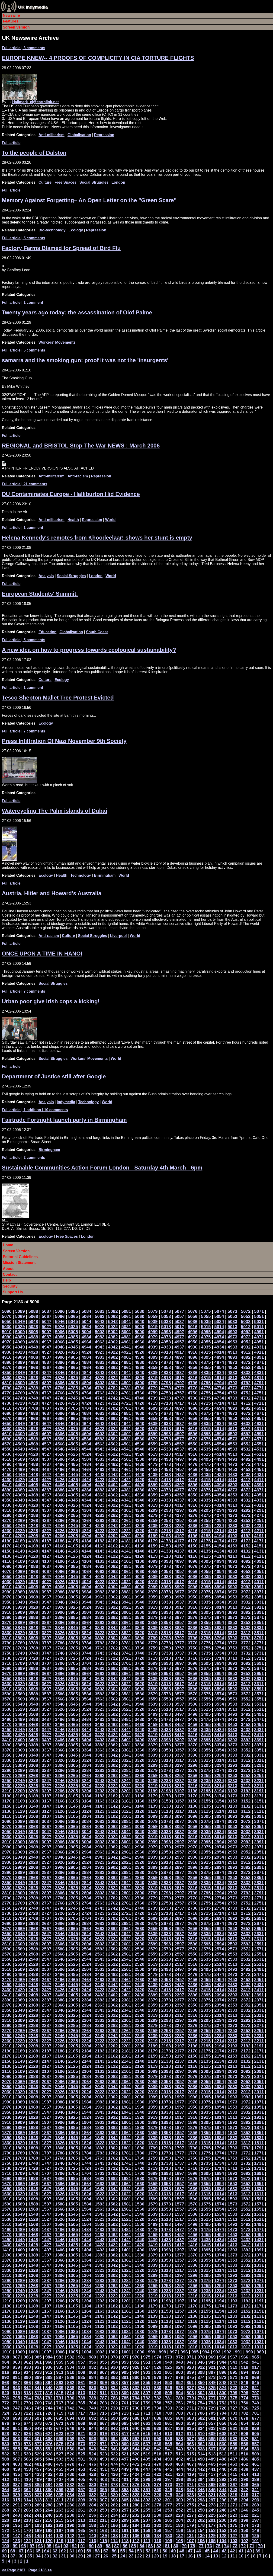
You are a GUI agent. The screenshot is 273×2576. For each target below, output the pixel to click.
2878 (166, 1872)
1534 (219, 2214)
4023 (100, 1581)
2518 (166, 1964)
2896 (193, 1867)
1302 (113, 2275)
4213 (232, 1530)
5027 (46, 1326)
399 (146, 2479)
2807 (46, 1892)
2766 (60, 1903)
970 (201, 2357)
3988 (33, 1591)
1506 (60, 2224)
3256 (193, 1775)
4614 (219, 1428)
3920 (140, 1607)
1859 (153, 2132)
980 (92, 2357)
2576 (193, 1948)
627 (16, 2433)
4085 (73, 1566)
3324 (86, 1760)
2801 (126, 1892)
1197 (179, 2300)
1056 (193, 2336)
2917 (179, 1862)
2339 (153, 2010)
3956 (193, 1597)
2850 (7, 1882)
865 (38, 2382)
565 (168, 2443)
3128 (33, 1811)
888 (48, 2377)
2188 (33, 2051)
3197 (179, 1790)
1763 (100, 2158)
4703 (100, 1408)
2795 (206, 1892)
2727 (46, 1913)
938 (27, 2367)
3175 (206, 1795)
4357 (179, 1495)
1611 (259, 2193)
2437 (179, 1984)
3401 (126, 1739)
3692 (246, 1663)
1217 (179, 2295)
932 (92, 2367)
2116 (193, 2066)
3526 (60, 1709)
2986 (60, 1846)
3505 (73, 1714)
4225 (73, 1530)
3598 (166, 1688)
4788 (33, 1387)
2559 (153, 1954)
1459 (153, 2234)
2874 (219, 1872)
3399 (153, 1739)
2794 (219, 1892)
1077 (179, 2331)
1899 (153, 2122)
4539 (153, 1449)
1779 (153, 2153)
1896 (193, 2122)
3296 (193, 1765)
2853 (232, 1877)
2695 (206, 1918)
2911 (259, 1862)
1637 (179, 2188)
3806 (60, 1637)
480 (48, 2464)
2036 (193, 2086)
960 (48, 2362)
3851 (259, 1622)
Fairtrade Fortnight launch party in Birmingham (64, 1120)
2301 (126, 2020)
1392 (246, 2249)
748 (5, 2408)
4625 (73, 1428)
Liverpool (118, 936)
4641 (126, 1423)
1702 (113, 2173)
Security (10, 1286)
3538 (166, 1704)
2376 (193, 2000)
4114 (219, 1556)
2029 (20, 2091)
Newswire (11, 15)
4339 (153, 1500)
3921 (126, 1607)
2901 (126, 1867)
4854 (219, 1367)
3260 (140, 1775)
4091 (259, 1561)
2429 (20, 1989)
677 (255, 2418)
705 (211, 2413)
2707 (46, 1918)
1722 (113, 2168)
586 (201, 2438)
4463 (100, 1469)
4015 (206, 1581)
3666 (60, 1673)
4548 (33, 1449)
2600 (140, 1943)
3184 (86, 1795)
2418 (166, 1989)
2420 (140, 1989)
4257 (179, 1520)
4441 (126, 1474)
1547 (46, 2214)
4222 (113, 1530)
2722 (113, 1913)
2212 (246, 2040)
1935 (206, 2112)
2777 (179, 1897)
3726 (60, 1658)
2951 (259, 1852)
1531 (259, 2214)
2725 (73, 1913)
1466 (60, 2234)
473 (124, 2464)
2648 (33, 1933)
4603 (100, 1433)
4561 (126, 1443)
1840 (140, 2137)
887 (59, 2377)
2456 (193, 1979)
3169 (20, 1801)
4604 (86, 1433)
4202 (113, 1535)
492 (179, 2459)
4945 (73, 1347)
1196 (193, 2300)
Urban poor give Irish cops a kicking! (51, 1001)
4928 (33, 1352)
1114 (219, 2321)
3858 (166, 1622)
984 (48, 2357)
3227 (46, 1785)
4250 (7, 1525)
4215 (206, 1530)
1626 (60, 2193)
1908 (33, 2122)
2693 (232, 1918)
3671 (259, 1668)
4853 (232, 1367)
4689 (20, 1413)
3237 (179, 1780)
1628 (33, 2193)
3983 (100, 1591)
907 (103, 2372)
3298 (166, 1765)
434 (27, 2474)
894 (244, 2372)
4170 (7, 1546)
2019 (153, 2091)
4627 (46, 1428)
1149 (20, 2316)
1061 (126, 2336)
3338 (166, 1755)
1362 (113, 2260)
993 (216, 2351)
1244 (86, 2290)
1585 (73, 2204)
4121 (126, 1556)
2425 (73, 1989)
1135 (206, 2316)
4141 (126, 1551)
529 (38, 2453)
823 (233, 2387)
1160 (140, 2311)
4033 (232, 1576)
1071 (259, 2331)
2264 (86, 2030)
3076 (193, 1821)
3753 (232, 1648)
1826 (60, 2142)
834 (114, 2387)
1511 (259, 2219)
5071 (259, 1311)
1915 (206, 2117)
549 (81, 2448)
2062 (113, 2081)
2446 (60, 1984)
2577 (179, 1948)
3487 (46, 1719)
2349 (20, 2010)
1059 (153, 2336)
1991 (259, 2096)
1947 (46, 2112)
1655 (206, 2183)
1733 (232, 2163)
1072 (246, 2331)
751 (233, 2402)
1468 (33, 2234)
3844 (86, 1627)
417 (211, 2474)
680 (222, 2418)
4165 (73, 1546)
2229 (20, 2040)
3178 (166, 1795)
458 (27, 2469)
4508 (33, 1459)
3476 (193, 1719)
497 (124, 2459)
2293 (232, 2020)
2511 (259, 1964)
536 (222, 2448)
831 (146, 2387)
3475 (206, 1719)
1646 (60, 2188)
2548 (33, 1959)
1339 (153, 2265)
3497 (179, 1714)
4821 (126, 1377)
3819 (153, 1632)
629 (255, 2428)
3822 (113, 1632)
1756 (193, 2158)
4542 (113, 1449)
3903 (100, 1612)
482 (27, 2464)
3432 (246, 1729)
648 (48, 2428)
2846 (60, 1882)
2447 (46, 1984)
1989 (20, 2102)
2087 (46, 2076)
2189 (20, 2051)
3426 (60, 1734)
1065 (73, 2336)
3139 (153, 1806)
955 (103, 2362)
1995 (206, 2096)
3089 (20, 1821)
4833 (232, 1372)
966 (244, 2357)
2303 (100, 2020)
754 (201, 2402)
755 (190, 2402)
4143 (100, 1551)
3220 (140, 1785)
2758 (166, 1903)
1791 (259, 2147)
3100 (140, 1816)
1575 (206, 2204)
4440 (140, 1474)
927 (146, 2367)
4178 (166, 1540)
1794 (219, 2147)
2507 (46, 1969)
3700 (140, 1663)
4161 (126, 1546)
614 (157, 2433)
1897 (179, 2122)
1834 (219, 2137)
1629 (20, 2193)
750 (244, 2402)
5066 (60, 1316)
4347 (46, 1500)
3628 (33, 1683)
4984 (86, 1336)
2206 (60, 2045)
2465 (73, 1979)
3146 (60, 1806)
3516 (193, 1709)
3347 (46, 1755)
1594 (219, 2198)
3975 (206, 1591)
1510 (7, 2224)
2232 (246, 2035)
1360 (140, 2260)
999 (151, 2351)
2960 (140, 1852)
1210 (7, 2300)
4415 (206, 1479)
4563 (100, 1443)
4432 (246, 1474)
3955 (206, 1597)
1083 (100, 2331)
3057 (179, 1826)
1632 (246, 2188)
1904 (86, 2122)
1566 (60, 2209)
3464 (86, 1724)
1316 (193, 2270)
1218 (166, 2295)
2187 (46, 2051)
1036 (193, 2341)
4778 (166, 1387)
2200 (140, 2045)
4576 (193, 1438)
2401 (126, 1994)
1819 (153, 2142)
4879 (153, 1362)
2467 (46, 1979)
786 (114, 2397)
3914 (219, 1607)
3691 (259, 1663)
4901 (126, 1357)
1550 (7, 2214)
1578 (166, 2204)
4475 (206, 1464)
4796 (193, 1382)
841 (38, 2387)
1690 (7, 2178)
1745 (73, 2163)
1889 (20, 2127)
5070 (7, 1316)
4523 (100, 1454)
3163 (100, 1801)
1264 (86, 2285)
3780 (140, 1642)
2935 (206, 1857)
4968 (33, 1341)
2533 (232, 1959)
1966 (60, 2107)
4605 (73, 1433)
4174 (219, 1540)
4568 (33, 1443)
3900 (140, 1612)
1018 (166, 2346)
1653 (232, 2183)
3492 (246, 1714)
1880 (140, 2127)
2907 (46, 1867)
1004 (86, 2351)
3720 (140, 1658)
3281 (126, 1770)
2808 (33, 1892)
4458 (166, 1469)
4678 (166, 1413)
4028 (33, 1581)
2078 (166, 2076)
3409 (20, 1739)
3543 (100, 1704)
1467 (46, 2234)
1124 (86, 2321)
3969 (20, 1597)
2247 (46, 2035)
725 (255, 2408)
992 (227, 2351)
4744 (86, 1398)
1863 (100, 2132)
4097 (179, 1561)
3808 (33, 1637)
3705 (73, 1663)
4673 (232, 1413)
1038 (166, 2341)
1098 (166, 2326)
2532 (246, 1959)
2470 (7, 1979)
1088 (33, 2331)
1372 (246, 2255)
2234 (219, 2035)
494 (157, 2459)
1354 (219, 2260)
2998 (166, 1841)
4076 (193, 1566)
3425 (73, 1734)
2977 (179, 1846)
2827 (46, 1887)
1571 (259, 2204)
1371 (259, 2255)
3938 (166, 1602)
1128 (33, 2321)
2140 (140, 2061)
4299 (153, 1510)
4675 (206, 1413)
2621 (126, 1938)
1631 (259, 2188)
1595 (206, 2198)
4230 (7, 1530)
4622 (113, 1428)
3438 (166, 1729)
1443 (100, 2239)
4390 (7, 1489)
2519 (153, 1964)
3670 (7, 1673)
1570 (7, 2209)
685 (168, 2418)
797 (255, 2392)
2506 (60, 1969)
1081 (126, 2331)
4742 (113, 1398)
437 (255, 2469)
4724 (86, 1403)
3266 (60, 1775)
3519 (153, 1709)
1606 (60, 2198)
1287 (46, 2280)
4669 (20, 1418)
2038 (166, 2086)
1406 (60, 2249)
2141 (126, 2061)
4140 (140, 1551)
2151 (259, 2056)
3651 (259, 1673)
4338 (166, 1500)
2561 (126, 1954)
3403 (100, 1739)
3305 (73, 1765)
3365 (73, 1750)
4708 (33, 1408)
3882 (113, 1617)
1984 (86, 2102)
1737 (179, 2163)
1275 (206, 2280)
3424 (86, 1734)
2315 (206, 2015)
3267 (46, 1775)
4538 (166, 1449)
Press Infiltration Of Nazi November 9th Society (64, 741)
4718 (166, 1403)
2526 (60, 1964)
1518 (166, 2219)
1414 (219, 2244)
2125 (73, 2066)
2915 (206, 1862)
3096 (193, 1816)
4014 (219, 1581)
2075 (206, 2076)
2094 (219, 2071)
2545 (73, 1959)
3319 (153, 1760)
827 (190, 2387)
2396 (193, 1994)
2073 (232, 2076)
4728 (33, 1403)
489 (211, 2459)
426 (114, 2474)
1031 (259, 2341)
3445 (73, 1729)
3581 (126, 1693)
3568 (33, 1699)
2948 (33, 1857)
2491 (259, 1969)
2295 (206, 2020)
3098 (166, 1816)
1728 (33, 2168)
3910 (7, 1612)
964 (5, 2362)
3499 (153, 1714)
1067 (46, 2336)
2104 (86, 2071)
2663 (100, 1928)
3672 (246, 1668)
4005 (73, 1586)
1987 (46, 2102)
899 (190, 2372)
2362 (113, 2005)
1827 (46, 2142)
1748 (33, 2163)
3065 (73, 1826)
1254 (219, 2285)
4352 (246, 1495)
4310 (7, 1510)
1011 (259, 2346)
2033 (232, 2086)
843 (16, 2387)
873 (211, 2377)
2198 (166, 2045)
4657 (179, 1418)
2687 (46, 1923)
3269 (20, 1775)
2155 (206, 2056)
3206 (60, 1790)
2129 (20, 2066)
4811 (259, 1377)
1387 (46, 2255)
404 (92, 2479)
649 (38, 2428)
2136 (193, 2061)
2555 (206, 1954)
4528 (33, 1454)
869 (255, 2377)
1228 (33, 2295)
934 (70, 2367)
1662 (113, 2183)
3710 (7, 1663)
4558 (166, 1443)
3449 (20, 1729)
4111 (259, 1556)
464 (222, 2464)
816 (48, 2392)
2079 (153, 2076)
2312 (246, 2015)
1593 (232, 2198)
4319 (153, 1505)
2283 (100, 2025)
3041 (126, 1831)
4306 (60, 1510)
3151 (259, 1801)
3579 (153, 1693)
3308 (33, 1765)
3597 (179, 1688)
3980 (140, 1591)
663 (146, 2423)
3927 (46, 1607)
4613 (232, 1428)
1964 (86, 2107)
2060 (140, 2081)
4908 (33, 1357)
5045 (73, 1321)
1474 (219, 2229)
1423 (100, 2244)
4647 (46, 1423)
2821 (126, 1887)
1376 (193, 2255)
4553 (232, 1443)
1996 (193, 2096)
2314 (219, 2015)
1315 (206, 2270)
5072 (246, 1311)
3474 (219, 1719)
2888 (33, 1872)
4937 (179, 1347)
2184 (86, 2051)
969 (211, 2357)
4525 (73, 1454)
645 (81, 2428)
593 (124, 2438)
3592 (246, 1688)
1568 (33, 2209)
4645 (73, 1423)
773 (255, 2397)
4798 (166, 1382)
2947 (46, 1857)
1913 (232, 2117)
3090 (7, 1821)
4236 (193, 1525)
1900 (140, 2122)
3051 (259, 1826)
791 (59, 2397)
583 (233, 2438)
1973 (232, 2102)
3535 (206, 1704)
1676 (193, 2178)
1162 (113, 2311)
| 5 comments (23, 238)
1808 (33, 2147)
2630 (7, 1938)
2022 (113, 2091)
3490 (7, 1719)
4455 (206, 1469)
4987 (46, 1336)
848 (222, 2382)
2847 (46, 1882)
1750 (7, 2163)
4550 (7, 1449)
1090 (7, 2331)
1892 (246, 2122)
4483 (100, 1464)
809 (124, 2392)
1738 (166, 2163)
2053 (232, 2081)
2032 (246, 2086)
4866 (60, 1367)
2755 (206, 1903)
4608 (33, 1433)
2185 (73, 2051)
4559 (153, 1443)
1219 (153, 2295)
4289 (20, 1515)
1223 (100, 2295)
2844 (86, 1882)
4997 (179, 1331)
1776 (193, 2153)
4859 (153, 1367)
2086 (60, 2076)
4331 (259, 1500)
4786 (60, 1387)
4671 (259, 1413)
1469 (20, 2234)
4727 (46, 1403)
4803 (100, 1382)
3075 (206, 1821)
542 (157, 2448)
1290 (7, 2280)
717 (81, 2413)
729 (211, 2408)
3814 (219, 1632)
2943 (100, 1857)
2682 (113, 1923)
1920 (140, 2117)
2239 (153, 2035)
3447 (46, 1729)
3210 (7, 1790)
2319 (153, 2015)
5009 (20, 1331)
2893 (232, 1867)
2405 (73, 1994)
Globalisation (79, 135)
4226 (60, 1530)
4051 (259, 1571)
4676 (193, 1413)
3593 (232, 1688)
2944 (86, 1857)
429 (81, 2474)
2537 (179, 1959)
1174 (219, 2306)
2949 (20, 1857)
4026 (60, 1581)
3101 (126, 1816)
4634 (219, 1423)
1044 (86, 2341)
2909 (20, 1867)
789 (81, 2397)
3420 (140, 1734)
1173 (232, 2306)
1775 (206, 2153)
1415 (206, 2244)
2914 (219, 1862)
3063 (100, 1826)
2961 (126, 1852)
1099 (153, 2326)
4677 (179, 1413)
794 (27, 2397)
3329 (20, 1760)
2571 (259, 1948)
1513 (232, 2219)
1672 (246, 2178)
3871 (259, 1617)
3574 (219, 1693)
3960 (140, 1597)
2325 (73, 2015)
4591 (259, 1433)
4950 (7, 1347)
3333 (232, 1755)
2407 (46, 1994)
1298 (166, 2275)
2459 (153, 1979)
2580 (140, 1948)
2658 (166, 1928)
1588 (33, 2204)
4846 (60, 1372)
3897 (179, 1612)
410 (27, 2479)
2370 (7, 2005)
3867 (46, 1622)
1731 (259, 2163)
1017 (179, 2346)
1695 (206, 2173)
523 (103, 2453)
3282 (113, 1770)
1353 (232, 2260)
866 (27, 2382)
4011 (259, 1581)
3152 (246, 1801)
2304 (86, 2020)
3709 (20, 1663)
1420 (140, 2244)
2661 (126, 1928)
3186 (60, 1795)
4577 (179, 1438)
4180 (140, 1540)
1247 (46, 2290)
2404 (86, 1994)
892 (5, 2377)
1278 (166, 2280)
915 (16, 2372)
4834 (219, 1372)
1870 (7, 2132)
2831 (259, 1882)
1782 (113, 2153)
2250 (7, 2035)
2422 (113, 1989)
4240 (140, 1525)
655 (233, 2423)
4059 (153, 1571)
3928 (33, 1607)
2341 (126, 2010)
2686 (60, 1923)
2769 (20, 1903)
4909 (20, 1357)
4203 (100, 1535)
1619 (153, 2193)
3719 (153, 1658)
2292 (246, 2020)
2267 (46, 2030)
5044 (86, 1321)
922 (201, 2367)
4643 (100, 1423)
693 (81, 2418)
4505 (73, 1459)
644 (92, 2428)
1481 (126, 2229)
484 (5, 2464)
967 (233, 2357)
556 (5, 2448)
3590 (7, 1693)
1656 (193, 2183)
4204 (86, 1535)
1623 (100, 2193)
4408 (33, 1484)
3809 (20, 1637)
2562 (113, 1954)
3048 (33, 1831)
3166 (60, 1801)
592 (135, 2438)
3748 (33, 1653)
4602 (113, 1433)
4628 (33, 1428)
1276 (193, 2280)
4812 (246, 1377)
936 (48, 2367)
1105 (73, 2326)
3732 (246, 1653)
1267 (46, 2285)
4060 (140, 1571)
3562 (113, 1699)
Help (7, 1280)
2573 (232, 1948)
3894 (219, 1612)
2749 (20, 1908)
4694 (219, 1408)
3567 (46, 1699)
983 (59, 2357)
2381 (126, 2000)
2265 (73, 2030)
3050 (7, 1831)
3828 (33, 1632)
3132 (246, 1806)
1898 (166, 2122)
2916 (193, 1862)
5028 (33, 1326)
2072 (246, 2076)
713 (124, 2413)
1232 (246, 2290)
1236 (193, 2290)
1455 (206, 2234)
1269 (20, 2285)
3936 (193, 1602)
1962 (113, 2107)
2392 (246, 1994)
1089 (20, 2331)
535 (233, 2448)
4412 (246, 1479)
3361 (126, 1750)
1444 (86, 2239)
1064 (86, 2336)
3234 (219, 1780)
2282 (113, 2025)
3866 (60, 1622)
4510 (7, 1459)
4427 (46, 1479)
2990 (7, 1846)
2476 (193, 1974)
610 (201, 2433)
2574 (219, 1948)
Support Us (13, 1292)
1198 (166, 2300)
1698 (166, 2173)
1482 (113, 2229)
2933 (232, 1857)
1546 (60, 2214)
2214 (219, 2040)
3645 (73, 1678)
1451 (259, 2234)
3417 (179, 1734)
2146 (60, 2061)
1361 (126, 2260)
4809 (20, 1382)
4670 (7, 1418)
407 (59, 2479)
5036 (193, 1321)
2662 (113, 1928)
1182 (113, 2306)
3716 (193, 1658)
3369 (20, 1750)
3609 (20, 1688)
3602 (113, 1688)
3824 (86, 1632)
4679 (153, 1413)
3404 (86, 1739)
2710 (7, 1918)
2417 (179, 1989)
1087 (46, 2331)
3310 (7, 1765)
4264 (86, 1520)
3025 (73, 1836)
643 (103, 2428)
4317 (179, 1505)
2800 (140, 1892)
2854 (219, 1877)
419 (190, 2474)
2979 (153, 1846)
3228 (33, 1785)
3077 (179, 1821)
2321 (126, 2015)
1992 (246, 2096)
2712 (246, 1913)
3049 (20, 1831)
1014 (219, 2346)
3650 (7, 1678)
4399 (153, 1484)
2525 (73, 1964)
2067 (46, 2081)
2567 (46, 1954)
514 (201, 2453)
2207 (46, 2045)
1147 (46, 2316)
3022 (113, 1836)
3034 (219, 1831)
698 (27, 2418)
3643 (100, 1678)
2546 (60, 1959)
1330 (7, 2270)
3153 (232, 1801)
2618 (166, 1938)
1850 (7, 2137)
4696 (193, 1408)
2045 (73, 2086)
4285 (73, 1515)
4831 (259, 1372)
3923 (100, 1607)
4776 (193, 1387)
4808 (33, 1382)
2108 (33, 2071)
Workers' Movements (57, 342)
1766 (60, 2158)
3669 (20, 1673)
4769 (20, 1392)
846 (244, 2382)
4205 (73, 1535)
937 (38, 2367)
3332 (246, 1755)
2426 (60, 1989)
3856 (193, 1622)
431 (59, 2474)
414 (244, 2474)
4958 (166, 1341)
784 (135, 2397)
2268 (33, 2030)
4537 (179, 1449)
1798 (166, 2147)
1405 (73, 2249)
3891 (259, 1612)
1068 (33, 2336)
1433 (232, 2239)
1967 (46, 2107)
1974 (219, 2102)
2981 (126, 1846)
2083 (100, 2076)
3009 (20, 1841)
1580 (140, 2204)
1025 (73, 2346)
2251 (259, 2030)
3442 (113, 1729)
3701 (126, 1663)
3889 (20, 1617)
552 (48, 2448)
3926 (60, 1607)
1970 (7, 2107)
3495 (206, 1714)
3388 (33, 1744)
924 (179, 2367)
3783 (100, 1642)
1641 (126, 2188)
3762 (113, 1648)
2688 (33, 1923)
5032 (246, 1321)
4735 (206, 1398)
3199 (153, 1790)
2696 (193, 1918)
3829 (20, 1632)
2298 (166, 2020)
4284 (86, 1515)
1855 (206, 2132)
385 (38, 2484)
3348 (33, 1755)
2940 (140, 1857)
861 (81, 2382)
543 (146, 2448)
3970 (7, 1597)
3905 (73, 1612)
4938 (166, 1347)
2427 (46, 1989)
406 (70, 2479)
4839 (153, 1372)
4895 (206, 1357)
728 (222, 2408)
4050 (7, 1576)
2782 (113, 1897)
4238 (166, 1525)
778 (201, 2397)
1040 (140, 2341)
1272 (246, 2280)
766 (70, 2402)
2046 (60, 2086)
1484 (86, 2229)
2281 (126, 2025)
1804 (86, 2147)
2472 (246, 1974)
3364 (86, 1750)
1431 (259, 2239)
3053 (232, 1826)
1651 (259, 2183)
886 (70, 2377)
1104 (86, 2326)
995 (195, 2351)
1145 (73, 2316)
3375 (206, 1744)
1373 (232, 2255)
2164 (86, 2056)
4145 (73, 1551)
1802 (113, 2147)
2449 (20, 1984)
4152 (246, 1546)
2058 (166, 2081)
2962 (113, 1852)
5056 (193, 1316)
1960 (140, 2107)
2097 (179, 2071)
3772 (246, 1642)
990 (249, 2351)
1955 (206, 2107)
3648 (33, 1678)
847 (233, 2382)
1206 (60, 2300)
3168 (33, 1801)
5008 (33, 1331)
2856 (193, 1877)
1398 (166, 2249)
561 (211, 2443)
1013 (232, 2346)
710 (157, 2413)
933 (81, 2367)
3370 (7, 1750)
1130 (7, 2321)
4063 (100, 1571)
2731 (259, 1908)
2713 (232, 1913)
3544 (86, 1704)
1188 (33, 2306)
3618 (166, 1683)
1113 (232, 2321)
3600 (140, 1688)
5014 (219, 1326)
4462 (113, 1469)
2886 (60, 1872)
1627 (46, 2193)
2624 (86, 1938)
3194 (219, 1790)
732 (179, 2408)
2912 (246, 1862)
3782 (113, 1642)
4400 (140, 1484)
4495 (206, 1459)
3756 (193, 1648)
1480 (140, 2229)
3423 (100, 1734)
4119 (153, 1556)
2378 (166, 2000)
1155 (206, 2311)
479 (59, 2464)
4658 (166, 1418)
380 (92, 2484)
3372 (246, 1744)
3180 (140, 1795)
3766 (60, 1648)
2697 (179, 1918)
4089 (20, 1566)
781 (168, 2397)
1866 (60, 2132)
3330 (7, 1760)
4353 (232, 1495)
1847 (46, 2137)
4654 (219, 1418)
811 (103, 2392)
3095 (206, 1816)
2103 (100, 2071)
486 (244, 2459)
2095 (206, 2071)
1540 (140, 2214)
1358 (166, 2260)
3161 (126, 1801)
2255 (206, 2030)
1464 (86, 2234)
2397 (179, 1994)
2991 (259, 1841)
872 (222, 2377)
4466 (60, 1469)
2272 (246, 2025)
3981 (126, 1591)
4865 (73, 1367)
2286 (60, 2025)
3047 (46, 1831)
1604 (86, 2198)
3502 (113, 1714)
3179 (153, 1795)
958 (70, 2362)
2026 (60, 2091)
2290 (7, 2025)
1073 (232, 2331)
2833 (232, 1882)
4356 (193, 1495)
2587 (46, 1948)
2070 (7, 2081)
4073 (232, 1566)
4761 (126, 1392)
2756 (193, 1903)
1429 (20, 2244)
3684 (86, 1668)
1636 (193, 2188)
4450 (7, 1474)
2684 (86, 1923)
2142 (113, 2061)
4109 (20, 1561)
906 (114, 2372)
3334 (219, 1755)
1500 (140, 2224)
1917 (179, 2117)
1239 (153, 2290)
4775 (206, 1387)
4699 (153, 1408)
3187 (46, 1795)
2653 (232, 1928)
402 (114, 2479)
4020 (140, 1581)
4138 (166, 1551)
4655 (206, 1418)
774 (244, 2397)
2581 (126, 1948)
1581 (126, 2204)
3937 (179, 1602)
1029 (20, 2346)
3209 (20, 1790)
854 (157, 2382)
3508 (33, 1714)
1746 (60, 2163)
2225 (73, 2040)
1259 (153, 2285)
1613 (232, 2193)
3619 (153, 1683)
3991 (259, 1586)
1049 (20, 2341)
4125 (73, 1556)
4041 (126, 1576)
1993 (232, 2096)
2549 (20, 1959)
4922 (113, 1352)
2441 (126, 1984)
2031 (259, 2086)
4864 (86, 1367)
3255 (206, 1775)
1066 (60, 2336)
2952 (246, 1852)
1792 (246, 2147)
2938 (166, 1857)
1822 (113, 2142)
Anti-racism (77, 476)
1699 (153, 2173)
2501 (126, 1969)
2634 (219, 1933)
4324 (86, 1505)
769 (38, 2402)
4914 (219, 1352)
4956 (193, 1341)
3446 (60, 1729)
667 (103, 2423)
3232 (246, 1780)
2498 (166, 1969)
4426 (60, 1479)
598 (70, 2438)
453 (81, 2469)
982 (70, 2357)
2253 (232, 2030)
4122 (113, 1556)
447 (146, 2469)
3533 (232, 1704)
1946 (60, 2112)
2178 (166, 2051)
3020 (140, 1836)
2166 (60, 2056)
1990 (7, 2102)
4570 (7, 1443)
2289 (20, 2025)
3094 (219, 1816)
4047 (46, 1576)
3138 (166, 1806)
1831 (259, 2137)
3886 (60, 1617)
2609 (20, 1943)
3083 (100, 1821)
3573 (232, 1693)
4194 (219, 1535)
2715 (206, 1913)
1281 (126, 2280)
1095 (206, 2326)
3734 (219, 1653)
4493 (232, 1459)
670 (70, 2423)
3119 (153, 1811)
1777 (179, 2153)
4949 (20, 1347)
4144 (86, 1551)
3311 (259, 1760)
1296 (193, 2275)
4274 (219, 1515)
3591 (259, 1688)
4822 (113, 1377)
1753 (232, 2158)
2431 (259, 1984)
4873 (232, 1362)
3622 (113, 1683)
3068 (33, 1826)
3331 (259, 1755)
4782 (113, 1387)
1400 (140, 2249)
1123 (100, 2321)
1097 (179, 2326)
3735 (206, 1653)
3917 (179, 1607)
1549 (20, 2214)
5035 (206, 1321)
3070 (7, 1826)
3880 (140, 1617)
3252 (246, 1775)
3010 (7, 1841)
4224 (86, 1530)
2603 (100, 1943)
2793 (232, 1892)
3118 (166, 1811)
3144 (86, 1806)
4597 (179, 1433)
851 (190, 2382)
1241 (126, 2290)
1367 (46, 2260)
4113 (232, 1556)
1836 (193, 2137)
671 (59, 2423)
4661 (126, 1418)
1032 (246, 2341)
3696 (193, 1663)
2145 (73, 2061)
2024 (86, 2091)
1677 (179, 2178)
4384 (86, 1489)
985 (38, 2357)
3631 (259, 1678)
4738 (166, 1398)
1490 (7, 2229)
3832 (246, 1627)
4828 (33, 1377)
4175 (206, 1540)
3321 (126, 1760)
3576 (193, 1693)
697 (38, 2418)
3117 (179, 1811)
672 (48, 2423)
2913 (232, 1862)
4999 (153, 1331)
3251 (259, 1775)
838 (70, 2387)
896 (222, 2372)
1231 (259, 2290)
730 (201, 2408)
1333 (232, 2265)
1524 (86, 2219)
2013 (232, 2091)
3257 (179, 1775)
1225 (73, 2295)
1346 (60, 2265)
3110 (7, 1816)
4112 (246, 1556)
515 (190, 2453)
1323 (100, 2270)
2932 (246, 1857)
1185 (73, 2306)
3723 (100, 1658)
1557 (179, 2209)
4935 (206, 1347)
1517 (179, 2219)
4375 (206, 1489)
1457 (179, 2234)
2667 (46, 1928)
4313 (232, 1505)
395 (190, 2479)
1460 (140, 2234)
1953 (232, 2107)
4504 (86, 1459)
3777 (179, 1642)
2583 (100, 1948)
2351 (259, 2005)
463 (233, 2464)
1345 (73, 2265)
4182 (113, 1540)
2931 (259, 1857)
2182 (113, 2051)
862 (70, 2382)
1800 (140, 2147)
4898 (166, 1357)
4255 (206, 1520)
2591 (259, 1943)
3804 (86, 1637)
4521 (126, 1454)
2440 (140, 1984)
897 (211, 2372)
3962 (113, 1597)
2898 (166, 1867)
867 (16, 2382)
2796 (193, 1892)
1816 (193, 2142)
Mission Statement (19, 1263)
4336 (193, 1500)
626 (27, 2433)
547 (103, 2448)
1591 (259, 2198)
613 (168, 2433)
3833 (232, 1627)
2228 (33, 2040)
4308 (33, 1510)
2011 (259, 2091)
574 (70, 2443)
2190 (7, 2051)
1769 (20, 2158)
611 (190, 2433)
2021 (126, 2091)
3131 (259, 1806)
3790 (7, 1642)
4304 (86, 1510)
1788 (33, 2153)
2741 (126, 1908)
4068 (33, 1571)
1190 (7, 2306)
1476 (193, 2229)
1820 (140, 2142)
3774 (219, 1642)
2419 (153, 1989)
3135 (206, 1806)
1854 (219, 2132)
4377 (179, 1489)
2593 (232, 1943)
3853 (232, 1622)
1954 (219, 2107)
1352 (246, 2260)
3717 (179, 1658)
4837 (179, 1372)
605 (255, 2433)
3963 (100, 1597)
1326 (60, 2270)
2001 (126, 2096)
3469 (20, 1724)
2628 (33, 1938)
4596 (193, 1433)
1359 (153, 2260)
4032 (246, 1576)
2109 (20, 2071)
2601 (126, 1943)
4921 (126, 1352)
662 (157, 2423)
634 (201, 2428)
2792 (246, 1892)
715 (103, 2413)
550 (70, 2448)
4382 (113, 1489)
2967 (46, 1852)
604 (5, 2438)
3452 (246, 1724)
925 (168, 2367)
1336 (193, 2265)
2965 (73, 1852)
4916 (193, 1352)
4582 (113, 1438)
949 (168, 2362)
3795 (206, 1637)
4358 (166, 1495)
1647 (46, 2188)
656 (222, 2423)
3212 (246, 1785)
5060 (140, 1316)
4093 (232, 1561)
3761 (126, 1648)
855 (146, 2382)
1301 (126, 2275)
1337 (179, 2265)
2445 (73, 1984)
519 (146, 2453)
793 (38, 2397)
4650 (7, 1423)
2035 (206, 2086)
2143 (100, 2061)
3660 (140, 1673)
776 (222, 2397)
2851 (259, 1877)
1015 (206, 2346)
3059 (153, 1826)
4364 (86, 1495)
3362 (113, 1750)
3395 (206, 1739)
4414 (219, 1479)
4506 (60, 1459)
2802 (113, 1892)
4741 (126, 1398)
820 (5, 2392)
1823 (100, 2142)
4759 (153, 1392)
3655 (206, 1673)
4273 (232, 1515)
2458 (166, 1979)
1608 (33, 2198)
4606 (60, 1433)
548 (92, 2448)
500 (92, 2459)
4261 (126, 1520)
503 (59, 2459)
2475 (206, 1974)
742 (70, 2408)
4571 (259, 1438)
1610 (7, 2198)
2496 (193, 1969)
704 (222, 2413)
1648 (33, 2188)
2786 (60, 1897)
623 (59, 2433)
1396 (193, 2249)
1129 (20, 2321)
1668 (33, 2183)
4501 (126, 1459)
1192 (246, 2300)
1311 (259, 2270)
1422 (113, 2244)
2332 (246, 2010)
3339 (153, 1755)
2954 (219, 1852)
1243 (100, 2290)
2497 (179, 1969)
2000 (140, 2096)
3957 (179, 1597)
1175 (206, 2306)
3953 (232, 1597)
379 (103, 2484)
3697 (179, 1663)
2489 (20, 1974)
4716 (193, 1403)
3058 (166, 1826)
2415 (206, 1989)
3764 (86, 1648)
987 (16, 2357)
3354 (219, 1750)
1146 (60, 2316)
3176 (193, 1795)
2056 (193, 2081)
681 (211, 2418)
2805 (73, 1892)
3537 (179, 1704)
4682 (113, 1413)
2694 (219, 1918)
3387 (46, 1744)
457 (38, 2469)
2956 (193, 1852)
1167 (46, 2311)
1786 (60, 2153)
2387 (46, 2000)
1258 (166, 2285)
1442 (113, 2239)
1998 (166, 2096)
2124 (86, 2066)
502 (70, 2459)
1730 (7, 2168)
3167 (46, 1801)
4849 (20, 1372)
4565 (73, 1443)
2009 (20, 2096)
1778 (166, 2153)
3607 (46, 1688)
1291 (259, 2275)
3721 (126, 1658)
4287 (46, 1515)
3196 (193, 1790)
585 (211, 2438)
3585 (73, 1693)
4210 (7, 1535)
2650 (7, 1933)
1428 (33, 2244)
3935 (206, 1602)
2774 (219, 1897)
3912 (246, 1607)
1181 (126, 2306)
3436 (193, 1729)
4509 (20, 1459)
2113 (232, 2066)
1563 (100, 2209)
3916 (193, 1607)
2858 (166, 1877)
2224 (86, 2040)
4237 (179, 1525)
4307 (46, 1510)
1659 (153, 2183)
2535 (206, 1959)
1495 (206, 2224)
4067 (46, 1571)
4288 (33, 1515)
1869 (20, 2132)
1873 (232, 2127)
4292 (246, 1510)
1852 (246, 2132)
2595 (206, 1943)
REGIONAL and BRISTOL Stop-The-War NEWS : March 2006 (81, 445)
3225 (73, 1785)
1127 (46, 2321)
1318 (166, 2270)
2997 (179, 1841)
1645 (73, 2188)
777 (211, 2397)
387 (16, 2484)
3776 (193, 1642)
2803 (100, 1892)
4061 (126, 1571)
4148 (33, 1551)
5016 (193, 1326)
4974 (219, 1336)
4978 (166, 1336)
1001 (126, 2351)
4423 (100, 1479)
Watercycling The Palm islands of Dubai (54, 811)
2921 (126, 1862)
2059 (153, 2081)
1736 (193, 2163)
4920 (140, 1352)
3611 (259, 1683)
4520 (140, 1454)
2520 (140, 1964)
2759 (153, 1903)
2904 (86, 1867)
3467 (46, 1724)
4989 (20, 1336)
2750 (7, 1908)
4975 (206, 1336)
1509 (20, 2224)
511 (233, 2453)
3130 (7, 1811)
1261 (126, 2285)
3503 (100, 1714)
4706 (60, 1408)
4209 (20, 1535)
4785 (73, 1387)
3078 (166, 1821)
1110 (7, 2326)
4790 (7, 1387)
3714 (219, 1658)
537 (211, 2448)
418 (201, 2474)
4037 (179, 1576)
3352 (246, 1750)
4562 (113, 1443)
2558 (166, 1954)
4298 (166, 1510)
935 (59, 2367)
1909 (20, 2122)
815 (59, 2392)
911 (59, 2372)
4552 (246, 1443)
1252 (246, 2285)
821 (255, 2387)
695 (59, 2418)
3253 (232, 1775)
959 (59, 2362)
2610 (7, 1943)
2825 (73, 1887)
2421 (126, 1989)
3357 (179, 1750)
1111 (259, 2321)
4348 (33, 1500)
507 (16, 2459)
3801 (126, 1637)
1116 (193, 2321)
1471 (259, 2229)
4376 (193, 1489)
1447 (46, 2239)
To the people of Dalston (34, 153)
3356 (193, 1750)
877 (168, 2377)
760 (135, 2402)
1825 (73, 2142)
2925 (73, 1862)
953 (124, 2362)
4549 (20, 1449)
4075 (206, 1566)
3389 (20, 1744)
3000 (140, 1841)
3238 (166, 1780)
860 (92, 2382)
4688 (33, 1413)
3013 (232, 1836)
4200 (140, 1535)
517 (168, 2453)
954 (114, 2362)
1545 (73, 2214)
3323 (100, 1760)
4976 (193, 1336)
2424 (86, 1989)
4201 (126, 1535)
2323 (100, 2015)
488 (222, 2459)
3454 (219, 1724)
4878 (166, 1362)
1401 (126, 2249)
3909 (20, 1612)
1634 (219, 2188)
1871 (259, 2127)
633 (211, 2428)
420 (179, 2474)
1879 (153, 2127)
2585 (73, 1948)
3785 (73, 1642)
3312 (246, 1760)
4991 (259, 1331)
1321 (126, 2270)
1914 (219, 2117)
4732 (246, 1398)
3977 (179, 1591)
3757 (179, 1648)
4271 (259, 1515)
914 (27, 2372)
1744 (86, 2163)
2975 (206, 1846)
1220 (140, 2295)
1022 (113, 2346)
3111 (259, 1811)
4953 (232, 1341)
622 (70, 2433)
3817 (179, 1632)
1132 (246, 2316)
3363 (100, 1750)
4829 (20, 1377)
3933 (232, 1602)
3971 (259, 1591)
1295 (206, 2275)
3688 (33, 1668)
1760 (140, 2158)
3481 (126, 1719)
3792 (246, 1637)
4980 (140, 1336)
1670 (7, 2183)
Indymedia (66, 1102)
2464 (86, 1979)
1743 (100, 2163)
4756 (193, 1392)
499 (103, 2459)
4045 (73, 1576)
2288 (33, 2025)
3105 (73, 1816)
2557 (179, 1954)
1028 (33, 2346)
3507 (46, 1714)
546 (114, 2448)
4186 (60, 1540)
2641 (126, 1933)
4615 (206, 1428)
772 (5, 2402)
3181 (126, 1795)
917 (255, 2367)
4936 (193, 1347)
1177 (179, 2306)
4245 (73, 1525)
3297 (179, 1765)
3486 (60, 1719)
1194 (219, 2300)
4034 (219, 1576)
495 (146, 2459)
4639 (153, 1423)
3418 (166, 1734)
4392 (246, 1484)
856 (135, 2382)
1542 (113, 2214)
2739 (153, 1908)
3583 (100, 1693)
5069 (20, 1316)
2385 (73, 2000)
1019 (153, 2346)
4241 (126, 1525)
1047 (46, 2341)
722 (27, 2413)
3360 (140, 1750)
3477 (179, 1719)
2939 (153, 1857)
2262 (113, 2030)
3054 (219, 1826)
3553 (232, 1699)
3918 (166, 1607)
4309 (20, 1510)
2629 (20, 1938)
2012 (246, 2091)
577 (38, 2443)
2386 (60, 2000)
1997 (179, 2096)
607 (233, 2433)
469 (168, 2464)
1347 (46, 2265)
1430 (7, 2244)
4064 (86, 1571)
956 (92, 2362)
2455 (206, 1979)
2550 (7, 1959)
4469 (20, 1469)
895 (233, 2372)
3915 (206, 1607)
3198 (166, 1790)
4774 (219, 1387)
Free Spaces (65, 182)
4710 (7, 1408)
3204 (86, 1790)
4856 (193, 1367)
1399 (153, 2249)
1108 (33, 2326)
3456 (193, 1724)
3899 (153, 1612)
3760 (140, 1648)
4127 (46, 1556)
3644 (86, 1678)
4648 (33, 1423)
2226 (60, 2040)
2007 (46, 2096)
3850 (7, 1627)
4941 (126, 1347)
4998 (166, 1331)
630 (244, 2428)
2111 (259, 2066)
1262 (113, 2285)
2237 (179, 2035)
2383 (100, 2000)
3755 (206, 1648)
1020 (140, 2346)
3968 (33, 1597)
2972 (246, 1846)
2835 (206, 1882)
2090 (7, 2076)
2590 (7, 1948)
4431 (259, 1474)
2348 (33, 2010)
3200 (140, 1790)
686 (157, 2418)
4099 (153, 1561)
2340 (140, 2010)
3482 (113, 1719)
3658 (166, 1673)
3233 (232, 1780)
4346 (60, 1500)
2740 (140, 1908)
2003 (100, 2096)
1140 (140, 2316)
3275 (206, 1770)
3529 (20, 1709)
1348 (33, 2265)
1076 (193, 2331)
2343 (100, 2010)
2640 (140, 1933)
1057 (179, 2336)
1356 (193, 2260)
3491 (259, 1714)
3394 (219, 1739)
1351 (259, 2260)
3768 (33, 1648)
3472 (246, 1719)
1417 (179, 2244)
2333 (232, 2010)
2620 (140, 1938)
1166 (60, 2311)
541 (168, 2448)
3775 (206, 1642)
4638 (166, 1423)
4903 (100, 1357)
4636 (193, 1423)
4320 (140, 1505)
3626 (60, 1683)
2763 (100, 1903)
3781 (126, 1642)
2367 (46, 2005)
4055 (206, 1571)
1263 (100, 2285)
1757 (179, 2158)
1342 (113, 2265)
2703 (100, 1918)
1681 (126, 2178)
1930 (7, 2117)
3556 (193, 1699)
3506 (60, 1714)
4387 (46, 1489)
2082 (113, 2076)
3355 (206, 1750)
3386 (60, 1744)
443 (190, 2469)
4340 (140, 1500)
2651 (259, 1928)
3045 (73, 1831)
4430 (7, 1479)
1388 (33, 2255)
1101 (126, 2326)
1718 (166, 2168)
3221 (126, 1785)
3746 (60, 1653)
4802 (113, 1382)
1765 (73, 2158)
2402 (113, 1994)
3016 (193, 1836)
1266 (60, 2285)
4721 (126, 1403)
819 (16, 2392)
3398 (166, 1739)
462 (244, 2464)
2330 (7, 2015)
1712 (246, 2168)
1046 (60, 2341)
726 (244, 2408)
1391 (259, 2249)
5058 (166, 1316)
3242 (113, 1780)
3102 (113, 1816)
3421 (126, 1734)
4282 (113, 1515)
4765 (73, 1392)
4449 (20, 1474)
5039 (153, 1321)
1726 (60, 2168)
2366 (60, 2005)
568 (135, 2443)
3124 (86, 1811)
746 (27, 2408)
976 (135, 2357)
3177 (179, 1795)
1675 (206, 2178)
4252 (246, 1520)
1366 (60, 2260)
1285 (73, 2280)
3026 (60, 1836)
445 (168, 2469)
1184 (86, 2306)
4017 (179, 1581)
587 (190, 2438)
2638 (166, 1933)
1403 (100, 2249)
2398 (166, 1994)
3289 (20, 1770)
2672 (246, 1923)
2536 (193, 1959)
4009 (20, 1586)
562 (201, 2443)
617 (124, 2433)
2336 (193, 2010)
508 (5, 2459)
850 (201, 2382)
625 (38, 2433)
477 (81, 2464)
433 (38, 2474)
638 (157, 2428)
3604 (86, 1688)
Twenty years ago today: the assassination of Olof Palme (77, 312)
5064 (86, 1316)
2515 (206, 1964)
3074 (219, 1821)
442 (201, 2469)
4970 (7, 1341)
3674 (219, 1668)
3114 (219, 1811)
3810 (7, 1637)
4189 (20, 1540)
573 (81, 2443)
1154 (219, 2311)
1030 (7, 2346)
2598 (166, 1943)
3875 (206, 1617)
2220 (140, 2040)
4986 (60, 1336)
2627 (46, 1938)
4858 (166, 1367)
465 (211, 2464)
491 (190, 2459)
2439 (153, 1984)
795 (16, 2397)
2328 (33, 2015)
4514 (219, 1454)
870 (244, 2377)
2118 (166, 2066)
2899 (153, 1867)
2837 (179, 1882)
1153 (232, 2311)
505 (38, 2459)
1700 (140, 2173)
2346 (60, 2010)
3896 (193, 1612)
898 (201, 2372)
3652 (246, 1673)
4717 (179, 1403)
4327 (46, 1505)
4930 (7, 1352)
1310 (7, 2275)
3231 (259, 1780)
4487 (46, 1464)
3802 (113, 1637)
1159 (153, 2311)
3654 (219, 1673)
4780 (140, 1387)
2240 (140, 2035)
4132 (246, 1551)
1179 (153, 2306)
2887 (46, 1872)
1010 (7, 2351)
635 (190, 2428)
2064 (86, 2081)
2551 (259, 1954)
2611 (259, 1938)
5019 (153, 1326)
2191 (259, 2045)
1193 (232, 2300)
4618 (166, 1428)
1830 (7, 2142)
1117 (179, 2321)
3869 (20, 1622)
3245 (73, 1780)
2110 (7, 2071)
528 (48, 2453)
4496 (193, 1459)
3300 (140, 1765)
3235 (206, 1780)
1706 (60, 2173)
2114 (219, 2066)
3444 (86, 1729)
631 (233, 2428)
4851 (259, 1367)
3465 (73, 1724)
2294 (219, 2020)
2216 (193, 2040)
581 (255, 2438)
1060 (140, 2336)
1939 (153, 2112)
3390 (7, 1744)
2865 (73, 1877)
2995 (206, 1841)
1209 (20, 2300)
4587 (46, 1438)
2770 (7, 1903)
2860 (140, 1877)
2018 (166, 2091)
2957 (179, 1852)
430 (70, 2474)
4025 (73, 1581)
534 (244, 2448)
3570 (7, 1699)
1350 (7, 2265)
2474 (219, 1974)
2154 (219, 2056)
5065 (73, 1316)
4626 (60, 1428)
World (110, 520)
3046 (60, 1831)
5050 (7, 1321)
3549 (20, 1704)
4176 (193, 1540)
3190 (7, 1795)
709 (168, 2413)
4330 (7, 1505)
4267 (46, 1520)
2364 (86, 2005)
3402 (113, 1739)
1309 (20, 2275)
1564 (86, 2209)
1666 (60, 2183)
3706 (60, 1663)
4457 (179, 1469)
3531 (259, 1704)
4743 (100, 1398)
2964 (86, 1852)
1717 (179, 2168)
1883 (100, 2127)
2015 (206, 2091)
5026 (60, 1326)
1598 (166, 2198)
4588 (33, 1438)
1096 (193, 2326)
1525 (73, 2219)
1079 (153, 2331)
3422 (113, 1734)
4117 (179, 1556)
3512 (246, 1709)
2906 (60, 1867)
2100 (140, 2071)
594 (114, 2438)
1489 (20, 2229)
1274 (219, 2280)
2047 (46, 2086)
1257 (179, 2285)
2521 (126, 1964)
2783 (100, 1897)
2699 (153, 1918)
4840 (140, 1372)
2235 (206, 2035)
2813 (232, 1887)
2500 (140, 1969)
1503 (100, 2224)
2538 (166, 1959)
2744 (86, 1908)
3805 (73, 1637)
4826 (60, 1377)
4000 (140, 1586)
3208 (33, 1790)
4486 (60, 1464)
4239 (153, 1525)
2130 (7, 2066)
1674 (219, 2178)
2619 (153, 1938)
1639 (153, 2188)
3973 (232, 1591)
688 (135, 2418)
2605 (73, 1943)
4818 (166, 1377)
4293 (232, 1510)
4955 (206, 1341)
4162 (113, 1546)
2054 (219, 2081)
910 (70, 2372)
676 (5, 2423)
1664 (86, 2183)
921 (211, 2367)
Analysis (46, 576)
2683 (100, 1923)
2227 (46, 2040)
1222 (113, 2295)
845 (255, 2382)
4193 (232, 1535)
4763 (100, 1392)
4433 (232, 1474)
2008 (33, 2096)
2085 (73, 2076)
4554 (219, 1443)
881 (124, 2377)
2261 (126, 2030)
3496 (193, 1714)
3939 (153, 1602)
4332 (246, 1500)
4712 (246, 1403)
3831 (259, 1627)
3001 (126, 1841)
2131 (259, 2061)
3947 (46, 1602)
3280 (140, 1770)
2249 (20, 2035)
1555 (206, 2209)
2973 (232, 1846)
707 (190, 2413)
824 (222, 2387)
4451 (259, 1469)
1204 (86, 2300)
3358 (166, 1750)
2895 (206, 1867)
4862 (113, 1367)
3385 (73, 1744)
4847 (46, 1372)
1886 (60, 2127)
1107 (46, 2326)
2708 (33, 1918)
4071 (259, 1566)
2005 (73, 2096)
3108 (33, 1816)
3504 (86, 1714)
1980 (140, 2102)
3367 (46, 1750)
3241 (126, 1780)
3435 (206, 1729)
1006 (60, 2351)
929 (124, 2367)
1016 (193, 2346)
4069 (20, 1571)
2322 (113, 2015)
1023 (100, 2346)
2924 (86, 1862)
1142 (113, 2316)
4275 (206, 1515)
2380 (140, 2000)
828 (179, 2387)
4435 (206, 1474)
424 (135, 2474)
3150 (7, 1806)
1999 (153, 2096)
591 (146, 2438)
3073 (232, 1821)
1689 (20, 2178)
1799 (153, 2147)
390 (244, 2479)
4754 (219, 1392)
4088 (33, 1566)
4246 (60, 1525)
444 (179, 2469)
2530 (7, 1964)
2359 (153, 2005)
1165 (73, 2311)
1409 (20, 2249)
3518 (166, 1709)
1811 (259, 2142)
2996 (193, 1841)
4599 (153, 1433)
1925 (73, 2117)
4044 (86, 1576)
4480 (140, 1464)
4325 (73, 1505)
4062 (113, 1571)
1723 (100, 2168)
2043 (100, 2086)
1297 (179, 2275)
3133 (232, 1806)
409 (38, 2479)
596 (92, 2438)
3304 (86, 1765)
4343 (100, 1500)
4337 (179, 1500)
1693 (232, 2173)
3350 (7, 1755)
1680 (140, 2178)
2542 (113, 1959)
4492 (246, 1459)
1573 (232, 2204)
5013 (232, 1326)
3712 (246, 1658)
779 (190, 2397)
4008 (33, 1586)
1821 (126, 2142)
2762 (113, 1903)
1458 (166, 2234)
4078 (166, 1566)
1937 (179, 2112)
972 (179, 2357)
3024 (86, 1836)
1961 (126, 2107)
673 (38, 2423)
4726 (60, 1403)
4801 (126, 1382)
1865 (73, 2132)
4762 (113, 1392)
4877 (179, 1362)
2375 (206, 2000)
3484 (86, 1719)
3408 (33, 1739)
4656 (193, 1418)
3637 (179, 1678)
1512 (246, 2219)
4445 (73, 1474)
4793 (232, 1382)
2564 (86, 1954)
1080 (140, 2331)
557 (255, 2443)
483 (16, 2464)
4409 (20, 1484)
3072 (246, 1821)
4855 (206, 1367)
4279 (153, 1515)
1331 (259, 2265)
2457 (179, 1979)
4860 (140, 1367)
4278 (166, 1515)
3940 (140, 1602)
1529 (20, 2219)
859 (103, 2382)
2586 (60, 1948)
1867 (46, 2132)
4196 (193, 1535)
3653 (232, 1673)
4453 (232, 1469)
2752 (246, 1903)
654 (244, 2423)
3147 (46, 1806)
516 (179, 2453)
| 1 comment (22, 302)
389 (255, 2479)
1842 (113, 2137)
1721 (126, 2168)
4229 (20, 1530)
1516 (193, 2219)
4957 (179, 1341)
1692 (246, 2173)
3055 (206, 1826)
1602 (113, 2198)
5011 (259, 1326)
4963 (100, 1341)
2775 (206, 1897)
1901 (126, 2122)
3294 (219, 1765)
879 (146, 2377)
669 (81, 2423)
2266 (60, 2030)
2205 (73, 2045)
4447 (46, 1474)
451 (103, 2469)
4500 (140, 1459)
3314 (219, 1760)
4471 (259, 1464)
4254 (219, 1520)
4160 (140, 1546)
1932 (246, 2112)
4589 (20, 1438)
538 (201, 2448)
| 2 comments (23, 1158)
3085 (73, 1821)
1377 (179, 2255)
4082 (113, 1566)
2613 (232, 1938)
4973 (232, 1336)
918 (244, 2367)
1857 (179, 2132)
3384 (86, 1744)
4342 (113, 1500)
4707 (46, 1408)
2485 (73, 1974)
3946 (60, 1602)
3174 (219, 1795)
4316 (193, 1505)
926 (157, 2367)
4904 (86, 1357)
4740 (140, 1398)
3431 (259, 1729)
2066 (60, 2081)
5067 (46, 1316)
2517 (179, 1964)
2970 (7, 1852)
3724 (86, 1658)
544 (135, 2448)
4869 (20, 1367)
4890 (7, 1362)
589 (168, 2438)
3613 (232, 1683)
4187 (46, 1540)
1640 (140, 2188)
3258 (166, 1775)
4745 (73, 1398)
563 (190, 2443)
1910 (7, 2122)
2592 (246, 1943)
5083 (100, 1311)
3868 (33, 1622)
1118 (166, 2321)
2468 (33, 1979)
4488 (33, 1464)
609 (211, 2433)
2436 (193, 1984)
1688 (33, 2178)
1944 (86, 2112)
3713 (232, 1658)
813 (81, 2392)
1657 (179, 2183)
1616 (193, 2193)
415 (233, 2474)
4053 (232, 1571)
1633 (232, 2188)
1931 (259, 2112)
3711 (259, 1658)
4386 (60, 1489)
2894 (219, 1867)
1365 (73, 2260)
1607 (46, 2198)
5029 (20, 1326)
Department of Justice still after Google (54, 1076)
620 (92, 2433)
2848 (33, 1882)
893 (255, 2372)
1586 (60, 2204)
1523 (100, 2219)
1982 (113, 2102)
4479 (153, 1464)
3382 (113, 1744)
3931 (259, 1602)
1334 (219, 2265)
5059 (153, 1316)
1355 (206, 2260)
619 (103, 2433)
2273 (232, 2025)
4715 (206, 1403)
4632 (246, 1423)
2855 (206, 1877)
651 (16, 2428)
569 (124, 2443)
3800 (140, 1637)
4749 (20, 1398)
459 (16, 2469)
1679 (153, 2178)
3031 (259, 1831)
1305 (73, 2275)
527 (59, 2453)
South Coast (97, 632)
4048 (33, 1576)
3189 (20, 1795)
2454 (219, 1979)
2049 (20, 2086)
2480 (140, 1974)
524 (92, 2453)
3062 (113, 1826)
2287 (46, 2025)
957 (81, 2362)
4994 (219, 1331)
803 (190, 2392)
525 (81, 2453)
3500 (140, 1714)
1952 (246, 2107)
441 (211, 2469)
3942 (113, 1602)
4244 (86, 1525)
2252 (246, 2030)
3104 (86, 1816)
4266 (60, 1520)
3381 (126, 1744)
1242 (113, 2290)
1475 (206, 2229)
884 (92, 2377)
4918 (166, 1352)
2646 (60, 1933)
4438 (166, 1474)
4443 (100, 1474)
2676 (193, 1923)
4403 (100, 1484)
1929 (20, 2117)
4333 (232, 1500)
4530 (7, 1454)
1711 (259, 2168)
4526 (60, 1454)
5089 (20, 1311)
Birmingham (105, 875)
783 (146, 2397)
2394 (219, 1994)
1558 (166, 2209)
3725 (73, 1658)
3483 (100, 1719)
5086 (60, 1311)
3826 (60, 1632)
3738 (166, 1653)
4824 (86, 1377)
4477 (179, 1464)
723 (16, 2413)
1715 (206, 2168)
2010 (7, 2096)
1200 (140, 2300)
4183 (100, 1540)
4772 (246, 1387)
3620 (140, 1683)
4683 (100, 1413)
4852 (246, 1367)
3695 (206, 1663)
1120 (140, 2321)
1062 (113, 2336)
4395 (206, 1484)
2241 (126, 2035)
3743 (100, 1653)
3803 (100, 1637)
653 (255, 2423)
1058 (166, 2336)
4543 (100, 1449)
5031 (259, 1321)
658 (201, 2423)
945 (211, 2362)
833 (124, 2387)
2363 (100, 2005)
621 (81, 2433)
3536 (193, 1704)
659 (190, 2423)
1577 (179, 2204)
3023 (100, 1836)
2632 (246, 1933)
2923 (100, 1862)
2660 (140, 1928)
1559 (153, 2209)
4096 (193, 1561)
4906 (60, 1357)
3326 (60, 1760)
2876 (193, 1872)
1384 (86, 2255)
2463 (100, 1979)
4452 (246, 1469)
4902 (113, 1357)
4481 (126, 1464)
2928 (33, 1862)
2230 (7, 2040)
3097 (179, 1816)
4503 (100, 1459)
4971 (259, 1336)
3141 (126, 1806)
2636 (193, 1933)
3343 (100, 1755)
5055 (206, 1316)
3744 (86, 1653)
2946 (60, 1857)
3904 (86, 1612)
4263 (100, 1520)
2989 (20, 1846)
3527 (46, 1709)
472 (135, 2464)
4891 (259, 1357)
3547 (46, 1704)
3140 (140, 1806)
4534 (219, 1449)
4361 (126, 1495)
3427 (46, 1734)
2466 (60, 1979)
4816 (193, 1377)
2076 (193, 2076)
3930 (7, 1607)
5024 (86, 1326)
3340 (140, 1755)
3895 (206, 1612)
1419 (153, 2244)
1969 (20, 2107)
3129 (20, 1811)
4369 (20, 1495)
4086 (60, 1566)
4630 (7, 1428)
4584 (86, 1438)
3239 (153, 1780)
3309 (20, 1765)
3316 (193, 1760)
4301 (126, 1510)
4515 (206, 1454)
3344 (86, 1755)
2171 (259, 2051)
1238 (166, 2290)
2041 (126, 2086)
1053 (232, 2336)
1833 (232, 2137)
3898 (166, 1612)
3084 (86, 1821)
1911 (259, 2117)
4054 (219, 1571)
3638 (166, 1678)
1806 (60, 2147)
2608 (33, 1943)
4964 (86, 1341)
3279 (153, 1770)
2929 (20, 1862)
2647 (46, 1933)
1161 (126, 2311)
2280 (140, 2025)
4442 (113, 1474)
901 (168, 2372)
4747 (46, 1398)
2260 (140, 2030)
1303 (100, 2275)
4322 (113, 1505)
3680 (140, 1668)
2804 (86, 1892)
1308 (33, 2275)
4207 (46, 1535)
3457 (179, 1724)
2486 (60, 1974)
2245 (73, 2035)
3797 (179, 1637)
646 (70, 2428)
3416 (193, 1734)
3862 (113, 1622)
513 (211, 2453)
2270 (7, 2030)
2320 (140, 2015)
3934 (219, 1602)
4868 (33, 1367)
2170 (7, 2056)
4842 (113, 1372)
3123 (100, 1811)
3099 (153, 1816)
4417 (179, 1479)
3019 (153, 1836)
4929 (20, 1352)
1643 (100, 2188)
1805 (73, 2147)
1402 (113, 2249)
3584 (86, 1693)
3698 (166, 1663)
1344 (86, 2265)
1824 (86, 2142)
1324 (86, 2270)
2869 (20, 1877)
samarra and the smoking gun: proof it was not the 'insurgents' (85, 360)
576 (48, 2443)
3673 (232, 1668)
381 (81, 2484)
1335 (206, 2265)
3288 (33, 1770)
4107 (46, 1561)
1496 (193, 2224)
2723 (100, 1913)
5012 (246, 1326)
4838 (166, 1372)
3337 (179, 1755)
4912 (246, 1352)
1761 (126, 2158)
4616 (193, 1428)
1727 (46, 2168)
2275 (206, 2025)
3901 (126, 1612)
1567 (46, 2209)
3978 (166, 1591)
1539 (153, 2214)
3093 (232, 1816)
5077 (179, 1311)
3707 (46, 1663)
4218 (166, 1530)
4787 (46, 1387)
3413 (232, 1734)
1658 (166, 2183)
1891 (259, 2122)
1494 (219, 2224)
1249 (20, 2290)
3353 (232, 1750)
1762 (113, 2158)
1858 (166, 2132)
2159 (153, 2056)
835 (103, 2387)
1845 (73, 2137)
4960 (140, 1341)
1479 (153, 2229)
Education (47, 632)
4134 (219, 1551)
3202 (113, 1790)
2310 (7, 2020)
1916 (193, 2117)
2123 (100, 2066)
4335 (206, 1500)
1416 (193, 2244)
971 (190, 2357)
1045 (73, 2341)
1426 (60, 2244)
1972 (246, 2102)
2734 (219, 1908)
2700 (140, 1918)
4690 (7, 1413)
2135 (206, 2061)
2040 (140, 2086)
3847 (46, 1627)
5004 (86, 1331)
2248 (33, 2035)
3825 (73, 1632)
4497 (179, 1459)
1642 (113, 2188)
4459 (153, 1469)
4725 (73, 1403)
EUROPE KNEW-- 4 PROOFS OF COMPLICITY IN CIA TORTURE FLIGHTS (98, 58)
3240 (140, 1780)
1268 (33, 2285)
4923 (100, 1352)
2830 (7, 1887)
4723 (100, 1403)
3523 (100, 1709)
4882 (113, 1362)
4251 (259, 1520)
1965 (73, 2107)
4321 (126, 1505)
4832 (246, 1372)
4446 (60, 1474)
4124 (86, 1556)
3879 (153, 1617)
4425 (73, 1479)
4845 (73, 1372)
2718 (166, 1913)
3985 (73, 1591)
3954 (219, 1597)
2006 (60, 2096)
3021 (126, 1836)
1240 (140, 2290)
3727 (46, 1658)
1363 (100, 2260)
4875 (206, 1362)
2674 (219, 1923)
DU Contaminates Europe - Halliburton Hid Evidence (71, 494)
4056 (193, 1571)
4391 (259, 1484)
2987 (46, 1846)
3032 (246, 1831)
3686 (60, 1668)
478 (70, 2464)
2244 (86, 2035)
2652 (246, 1928)
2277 (179, 2025)
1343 (100, 2265)
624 (48, 2433)
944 (222, 2362)
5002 (113, 1331)
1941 (126, 2112)
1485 (73, 2229)
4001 (126, 1586)
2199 (153, 2045)
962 (27, 2362)
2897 (179, 1867)
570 (114, 2443)
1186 (60, 2306)
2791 (259, 1892)
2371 (259, 2000)
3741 (126, 1653)
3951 (259, 1597)
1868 (33, 2132)
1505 (73, 2224)
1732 (246, 2163)
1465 (73, 2234)
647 (59, 2428)
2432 (246, 1984)
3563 (100, 1699)
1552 (246, 2209)
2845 (73, 1882)
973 (168, 2357)
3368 (33, 1750)
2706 (60, 1918)
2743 (100, 1908)
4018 (166, 1581)
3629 (20, 1683)
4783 (100, 1387)
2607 (46, 1943)
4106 (60, 1561)
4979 (153, 1336)
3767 (46, 1648)
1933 (232, 2112)
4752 (246, 1392)
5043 (100, 1321)
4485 (73, 1464)
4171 (259, 1540)
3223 (100, 1785)
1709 (20, 2173)
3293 (232, 1765)
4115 (206, 1556)
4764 (86, 1392)
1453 (232, 2234)
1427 (46, 2244)
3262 (113, 1775)
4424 (86, 1479)
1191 (259, 2300)
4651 (259, 1418)
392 (222, 2479)
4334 (219, 1500)
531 (16, 2453)
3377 (179, 1744)
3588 (33, 1693)
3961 (126, 1597)
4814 (219, 1377)
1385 (73, 2255)
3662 (113, 1673)
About (8, 1269)
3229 (20, 1785)
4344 (86, 1500)
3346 (60, 1755)
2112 (246, 2066)
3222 (113, 1785)
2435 (206, 1984)
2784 (86, 1897)
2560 (140, 1954)
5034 (219, 1321)
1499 (153, 2224)
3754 (219, 1648)
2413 (232, 1989)
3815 (206, 1632)
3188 (33, 1795)
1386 (60, 2255)
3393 (232, 1739)
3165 (73, 1801)
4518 (166, 1454)
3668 (33, 1673)
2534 (219, 1959)
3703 (100, 1663)
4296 (193, 1510)
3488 (33, 1719)
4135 (206, 1551)
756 (179, 2402)
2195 (206, 2045)
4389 (20, 1489)
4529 (20, 1454)
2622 (113, 1938)
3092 (246, 1816)
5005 (73, 1331)
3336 (193, 1755)
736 (135, 2408)
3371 (259, 1744)
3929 (20, 1607)
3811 (259, 1632)
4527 (46, 1454)
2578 (166, 1948)
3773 (232, 1642)
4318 (166, 1505)
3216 (193, 1785)
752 (222, 2402)
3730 (7, 1658)
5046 (60, 1321)
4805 (73, 1382)
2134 (219, 2061)
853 (168, 2382)
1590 (7, 2204)
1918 (166, 2117)
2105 (73, 2071)
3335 (206, 1755)
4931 (259, 1347)
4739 (153, 1398)
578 (27, 2443)
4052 (246, 1571)
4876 (193, 1362)
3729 (20, 1658)
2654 (219, 1928)
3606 (60, 1688)
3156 (193, 1801)
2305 (73, 2020)
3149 (20, 1806)
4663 (100, 1418)
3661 (126, 1673)
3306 (60, 1765)
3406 (60, 1739)
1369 (20, 2260)
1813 (232, 2142)
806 (157, 2392)
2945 (73, 1857)
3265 (73, 1775)
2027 (46, 2091)
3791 (259, 1637)
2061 (126, 2081)
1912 (246, 2117)
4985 (73, 1336)
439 (233, 2469)
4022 (113, 1581)
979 (103, 2357)
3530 (7, 1709)
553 (38, 2448)
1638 (166, 2188)
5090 (7, 1311)
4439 (153, 1474)
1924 (86, 2117)
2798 (166, 1892)
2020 (140, 2091)
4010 (7, 1586)
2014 (219, 2091)
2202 (113, 2045)
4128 (33, 1556)
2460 (140, 1979)
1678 (166, 2178)
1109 (20, 2326)
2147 (46, 2061)
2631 (259, 1933)
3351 (259, 1750)
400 (135, 2479)
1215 (206, 2295)
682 (201, 2418)
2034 (219, 2086)
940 (5, 2367)
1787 (46, 2153)
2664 (86, 1928)
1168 (33, 2311)
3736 (193, 1653)
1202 (113, 2300)
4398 (166, 1484)
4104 (86, 1561)
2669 (20, 1928)
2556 (193, 1954)
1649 (20, 2188)
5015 (206, 1326)
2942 (113, 1857)
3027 (46, 1836)
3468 (33, 1724)
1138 (166, 2316)
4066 (60, 1571)
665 (124, 2423)
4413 (232, 1479)
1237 (179, 2290)
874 (201, 2377)
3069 (20, 1826)
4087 (46, 1566)
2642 (113, 1933)
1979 (153, 2102)
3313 (232, 1760)
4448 (33, 1474)
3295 (206, 1765)
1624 (86, 2193)
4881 (126, 1362)
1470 (7, 2234)
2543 (100, 1959)
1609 (20, 2198)
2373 (232, 2000)
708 (179, 2413)
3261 (126, 1775)
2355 (206, 2005)
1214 (219, 2295)
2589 (20, 1948)
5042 (113, 1321)
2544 (86, 1959)
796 (5, 2397)
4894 (219, 1357)
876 (179, 2377)
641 (124, 2428)
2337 (179, 2010)
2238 (166, 2035)
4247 (46, 1525)
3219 (153, 1785)
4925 (73, 1352)
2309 (20, 2020)
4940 (140, 1347)
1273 (232, 2280)
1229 (20, 2295)
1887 (46, 2127)
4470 (7, 1469)
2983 (100, 1846)
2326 (60, 2015)
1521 (126, 2219)
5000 (140, 1331)
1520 (140, 2219)
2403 (100, 1994)
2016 (193, 2091)
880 (135, 2377)
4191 (259, 1535)
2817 (179, 1887)
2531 (259, 1959)
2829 (20, 1887)
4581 (126, 1438)
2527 (46, 1964)
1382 (113, 2255)
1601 (126, 2198)
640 (135, 2428)
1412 (246, 2244)
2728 (33, 1913)
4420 (140, 1479)
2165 (73, 2056)
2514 (219, 1964)
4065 (73, 1571)
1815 (206, 2142)
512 (222, 2453)
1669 (20, 2183)
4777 (179, 1387)
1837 (179, 2137)
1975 (206, 2102)
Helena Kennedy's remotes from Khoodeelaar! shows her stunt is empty (97, 537)
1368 (33, 2260)
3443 (100, 1729)
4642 (113, 1423)
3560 (140, 1699)
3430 (7, 1734)
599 (59, 2438)
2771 (259, 1897)
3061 (126, 1826)
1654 (219, 2183)
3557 (179, 1699)
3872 (246, 1617)
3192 (246, 1790)
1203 (100, 2300)
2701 (126, 1918)
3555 (206, 1699)
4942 (113, 1347)
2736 (193, 1908)
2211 (259, 2040)
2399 (153, 1994)
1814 (219, 2142)
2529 (20, 1964)
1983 (100, 2102)
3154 (219, 1801)
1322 (113, 2270)
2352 (246, 2005)
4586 (60, 1438)
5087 (46, 1311)
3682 (113, 1668)
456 (48, 2469)
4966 (60, 1341)
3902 (113, 1612)
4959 (153, 1341)
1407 (46, 2249)
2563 (100, 1954)
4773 (232, 1387)
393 (211, 2479)
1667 (46, 2183)
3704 (86, 1663)
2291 (259, 2020)
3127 (46, 1811)
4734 (219, 1398)
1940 (140, 2112)
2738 (166, 1908)
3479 (153, 1719)
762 (114, 2402)
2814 (219, 1887)
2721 (126, 1913)
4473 (232, 1464)
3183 (100, 1795)
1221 (126, 2295)
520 (135, 2453)
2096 (193, 2071)
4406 (60, 1484)
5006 (60, 1331)
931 (103, 2367)
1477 (179, 2229)
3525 (73, 1709)
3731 (259, 1653)
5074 (219, 1311)
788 (92, 2397)
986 (27, 2357)
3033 (232, 1831)
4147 (46, 1551)
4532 (246, 1449)
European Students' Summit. (40, 594)
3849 (20, 1627)
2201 (126, 2045)
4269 (20, 1520)
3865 (73, 1622)
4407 (46, 1484)
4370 (7, 1495)
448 (135, 2469)
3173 (232, 1795)
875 (190, 2377)
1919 (153, 2117)
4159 (153, 1546)
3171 (259, 1795)
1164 (86, 2311)
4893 (232, 1357)
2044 (86, 2086)
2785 (73, 1897)
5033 (232, 1321)
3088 (33, 1821)
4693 (232, 1408)
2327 (46, 2015)
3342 (113, 1755)
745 (38, 2408)
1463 (100, 2234)
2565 (73, 1954)
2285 (73, 2025)
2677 (179, 1923)
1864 (86, 2132)
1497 (179, 2224)
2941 (126, 1857)
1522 (113, 2219)
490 (201, 2459)
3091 (259, 1816)
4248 (33, 1525)
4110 (7, 1561)
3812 (246, 1632)
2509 (20, 1969)
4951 (259, 1341)
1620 (140, 2193)
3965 (73, 1597)
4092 (246, 1561)
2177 (179, 2051)
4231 (259, 1525)
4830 (7, 1377)
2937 (179, 1857)
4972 (246, 1336)
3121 (126, 1811)
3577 (179, 1693)
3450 (7, 1729)
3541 (126, 1704)
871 (233, 2377)
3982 (113, 1591)
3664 (86, 1673)
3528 (33, 1709)
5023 (100, 1326)
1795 (206, 2147)
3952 (246, 1597)
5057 (179, 1316)
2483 (100, 1974)
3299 (153, 1765)
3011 (259, 1836)
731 (190, 2408)
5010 (7, 1331)
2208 (33, 2045)
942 (244, 2362)
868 (5, 2382)
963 (16, 2362)
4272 (246, 1515)
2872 (246, 1872)
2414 (219, 1989)
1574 (219, 2204)
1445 (73, 2239)
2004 (86, 2096)
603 (16, 2438)
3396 (193, 1739)
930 (114, 2367)
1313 (232, 2270)
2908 (33, 1867)
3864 (86, 1622)
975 (146, 2357)
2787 (46, 1897)
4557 (179, 1443)
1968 (33, 2107)
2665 (73, 1928)
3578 (166, 1693)
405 (81, 2479)
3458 (166, 1724)
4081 (126, 1566)
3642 (113, 1678)
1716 (193, 2168)
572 (92, 2443)
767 (59, 2402)
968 (222, 2357)
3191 (259, 1790)
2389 (20, 2000)
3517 (179, 1709)
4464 (86, 1469)
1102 (113, 2326)
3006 (60, 1841)
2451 (259, 1979)
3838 (166, 1627)
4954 (219, 1341)
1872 (246, 2127)
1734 (219, 2163)
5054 (219, 1316)
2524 (86, 1964)
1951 (259, 2107)
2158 (166, 2056)
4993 (232, 1331)
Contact (10, 1274)
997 (173, 2351)
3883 (100, 1617)
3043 (100, 1831)
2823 (100, 1887)
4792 (246, 1382)
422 (157, 2474)
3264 (86, 1775)
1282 (113, 2280)
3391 (259, 1739)
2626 (60, 1938)
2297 (179, 2020)
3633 (232, 1678)
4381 (126, 1489)
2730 (7, 1913)
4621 (126, 1428)
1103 (100, 2326)
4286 (60, 1515)
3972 (246, 1591)
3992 (246, 1586)
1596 (193, 2198)
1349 (20, 2265)
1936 (193, 2112)
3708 (33, 1663)
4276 (193, 1515)
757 (168, 2402)
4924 (86, 1352)
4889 (20, 1362)
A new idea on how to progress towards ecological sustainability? (89, 650)
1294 (219, 2275)
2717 (179, 1913)
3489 (20, 1719)
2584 (86, 1948)
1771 (259, 2153)
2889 (20, 1872)
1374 (219, 2255)
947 (190, 2362)
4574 (219, 1438)
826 (201, 2387)
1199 (153, 2300)
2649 (20, 1933)
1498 (166, 2224)
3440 (140, 1729)
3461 (126, 1724)
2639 (153, 1933)
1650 (7, 2188)
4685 (73, 1413)
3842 (113, 1627)
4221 (126, 1530)
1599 (153, 2198)
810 (114, 2392)
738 (114, 2408)
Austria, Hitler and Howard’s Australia (51, 893)
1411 (259, 2244)
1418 (166, 2244)
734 (157, 2408)
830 (157, 2387)
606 (244, 2433)
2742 (113, 1908)
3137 (179, 1806)
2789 (20, 1897)
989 (260, 2351)
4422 (113, 1479)
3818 (166, 1632)
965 (255, 2357)
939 (16, 2367)
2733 (232, 1908)
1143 (100, 2316)
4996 (193, 1331)
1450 (7, 2239)
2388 (33, 2000)
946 (201, 2362)
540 (179, 2448)
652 (5, 2428)
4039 (153, 1576)
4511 (259, 1454)
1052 (246, 2336)
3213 (232, 1785)
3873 (232, 1617)
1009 (20, 2351)
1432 (246, 2239)
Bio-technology (52, 230)
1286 (60, 2280)
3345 (73, 1755)
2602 (113, 1943)
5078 (166, 1311)
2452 (246, 1979)
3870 (7, 1622)
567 (146, 2443)
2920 (140, 1862)
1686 (60, 2178)
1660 (140, 2183)
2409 (20, 1994)
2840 (140, 1882)
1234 (219, 2290)
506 (27, 2459)
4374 (219, 1489)
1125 (73, 2321)
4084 (86, 1566)
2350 (7, 2010)
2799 (153, 1892)
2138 (166, 2061)
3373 (232, 1744)
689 (124, 2418)
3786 (60, 1642)
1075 (206, 2331)
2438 (166, 1984)
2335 (206, 2010)
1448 (33, 2239)
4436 (193, 1474)
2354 (219, 2005)
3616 (193, 1683)
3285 (73, 1770)
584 (222, 2438)
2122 (113, 2066)
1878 (166, 2127)
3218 (166, 1785)
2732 (246, 1908)
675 (16, 2423)
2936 (193, 1857)
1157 (179, 2311)
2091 (259, 2071)
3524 (86, 1709)
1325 (73, 2270)
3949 (20, 1602)
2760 (140, 1903)
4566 (60, 1443)
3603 (100, 1688)
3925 (73, 1607)
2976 (193, 1846)
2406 (60, 1994)
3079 (153, 1821)
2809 (20, 1892)
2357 (179, 2005)
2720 (140, 1913)
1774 (219, 2153)
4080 (140, 1566)
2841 (126, 1882)
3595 (206, 1688)
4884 (86, 1362)
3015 (206, 1836)
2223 (100, 2040)
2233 (232, 2035)
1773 (232, 2153)
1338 (166, 2265)
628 (5, 2433)
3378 (166, 1744)
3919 (153, 1607)
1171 (259, 2306)
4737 (179, 1398)
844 (5, 2387)
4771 (259, 1387)
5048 (33, 1321)
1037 (179, 2341)
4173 (232, 1540)
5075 (206, 1311)
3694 (219, 1663)
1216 (193, 2295)
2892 (246, 1867)
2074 (219, 2076)
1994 (219, 2096)
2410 (7, 1994)
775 (233, 2397)
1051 (259, 2336)
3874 (219, 1617)
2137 (179, 2061)
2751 (259, 1903)
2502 (113, 1969)
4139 (153, 1551)
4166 (60, 1546)
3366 (60, 1750)
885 (81, 2377)
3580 (140, 1693)
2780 (140, 1897)
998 (162, 2351)
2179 (153, 2051)
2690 (7, 1923)
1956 (193, 2107)
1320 (140, 2270)
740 (92, 2408)
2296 (193, 2020)
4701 (126, 1408)
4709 (20, 1408)
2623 (100, 1938)
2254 (219, 2030)
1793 (232, 2147)
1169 (20, 2311)
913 (38, 2372)
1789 (20, 2153)
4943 (100, 1347)
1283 (100, 2280)
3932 (246, 1602)
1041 (126, 2341)
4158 (166, 1546)
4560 (140, 1443)
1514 (219, 2219)
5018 (166, 1326)
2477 (179, 1974)
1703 (100, 2173)
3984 (86, 1591)
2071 (259, 2076)
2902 (113, 1867)
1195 (206, 2300)
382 (70, 2484)
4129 (20, 1556)
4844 (86, 1372)
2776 (193, 1897)
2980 (140, 1846)
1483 (100, 2229)
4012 (246, 1581)
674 (27, 2423)
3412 (246, 1734)
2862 (113, 1877)
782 (157, 2397)
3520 (140, 1709)
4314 (219, 1505)
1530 (7, 2219)
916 (5, 2372)
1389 (20, 2255)
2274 (219, 2025)
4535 (206, 1449)
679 (233, 2418)
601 (38, 2438)
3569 (20, 1699)
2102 (113, 2071)
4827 (46, 1377)
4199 (153, 1535)
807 (146, 2392)
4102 (113, 1561)
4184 (86, 1540)
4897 (179, 1357)
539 (190, 2448)
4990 (7, 1336)
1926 (60, 2117)
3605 (73, 1688)
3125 (73, 1811)
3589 (20, 1693)
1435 (206, 2239)
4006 (60, 1586)
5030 (7, 1326)
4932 (246, 1347)
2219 (153, 2040)
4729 (20, 1403)
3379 (153, 1744)
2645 (73, 1933)
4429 (20, 1479)
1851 (259, 2132)
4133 (232, 1551)
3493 (232, 1714)
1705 (73, 2173)
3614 (219, 1683)
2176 (193, 2051)
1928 (33, 2117)
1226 (60, 2295)
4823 (100, 1377)
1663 (100, 2183)
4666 (60, 1418)
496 (135, 2459)
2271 (259, 2025)
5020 (140, 1326)
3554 (219, 1699)
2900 (140, 1867)
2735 (206, 1908)
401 (124, 2479)
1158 (166, 2311)
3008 (33, 1841)
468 (179, 2464)
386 (27, 2484)
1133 (232, 2316)
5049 (20, 1321)
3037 (179, 1831)
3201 (126, 1790)
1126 (60, 2321)
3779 (153, 1642)
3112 (246, 1811)
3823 (100, 1632)
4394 (219, 1484)
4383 (100, 1489)
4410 (7, 1484)
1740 (140, 2163)
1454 (219, 2234)
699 (16, 2418)
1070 (7, 2336)
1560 (140, 2209)
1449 (20, 2239)
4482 (113, 1464)
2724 (86, 1913)
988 (5, 2357)
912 (48, 2372)
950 (157, 2362)
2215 (206, 2040)
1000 (140, 2351)
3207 (46, 1790)
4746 (60, 1398)
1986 (60, 2102)
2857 (179, 1877)
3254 (219, 1775)
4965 (73, 1341)
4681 (126, 1413)
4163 (100, 1546)
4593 (232, 1433)
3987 (46, 1591)
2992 (246, 1841)
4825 (73, 1377)
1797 (179, 2147)
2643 (100, 1933)
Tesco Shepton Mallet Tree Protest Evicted (58, 697)
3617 (179, 1683)
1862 (113, 2132)
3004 (86, 1841)
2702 (113, 1918)
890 (27, 2377)
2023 (100, 2091)
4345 (73, 1500)
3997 (179, 1586)
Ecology (75, 230)
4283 (100, 1515)
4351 (259, 1495)
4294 (219, 1510)
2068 (33, 2081)
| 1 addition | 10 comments (35, 1110)
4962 (113, 1341)
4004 (86, 1586)
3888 (33, 1617)
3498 (166, 1714)
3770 (7, 1648)
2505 (73, 1969)
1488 (33, 2229)
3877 (179, 1617)
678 (244, 2418)
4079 (153, 1566)
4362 (113, 1495)
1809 (20, 2147)
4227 (46, 1530)
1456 (193, 2234)
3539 (153, 1704)
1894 (219, 2122)
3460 (140, 1724)
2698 (166, 1918)
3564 (86, 1699)
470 (157, 2464)
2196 (193, 2045)
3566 (60, 1699)
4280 (140, 1515)
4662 (113, 1418)
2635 (206, 1933)
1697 (179, 2173)
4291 (259, 1510)
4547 (46, 1449)
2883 (100, 1872)
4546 (60, 1449)
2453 (232, 1979)
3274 (219, 1770)
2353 (232, 2005)
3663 (100, 1673)
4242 (113, 1525)
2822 (113, 1887)
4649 (20, 1423)
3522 (113, 1709)
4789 (20, 1387)
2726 (60, 1913)
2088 (33, 2076)
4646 (60, 1423)
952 (135, 2362)
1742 (113, 2163)
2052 (246, 2081)
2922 (113, 1862)
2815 (206, 1887)
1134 (219, 2316)
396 (179, 2479)
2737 (179, 1908)
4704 (86, 1408)
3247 (46, 1780)
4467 (46, 1469)
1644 (86, 2188)
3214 (219, 1785)
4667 (46, 1418)
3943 (100, 1602)
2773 (232, 1897)
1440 (140, 2239)
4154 (219, 1546)
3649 (20, 1678)
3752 (246, 1648)
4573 (232, 1438)
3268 (33, 1775)
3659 (153, 1673)
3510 (7, 1714)
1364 (86, 2260)
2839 (153, 1882)
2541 (126, 1959)
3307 (46, 1765)
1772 (246, 2153)
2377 (179, 2000)
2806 (60, 1892)
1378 (166, 2255)
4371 (259, 1489)
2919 (153, 1862)
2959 (153, 1852)
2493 (232, 1969)
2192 (246, 2045)
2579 (153, 1948)
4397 (179, 1484)
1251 (259, 2285)
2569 (20, 1954)
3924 (86, 1607)
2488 (33, 1974)
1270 (7, 2285)
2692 (246, 1918)
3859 (153, 1622)
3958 (166, 1597)
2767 (46, 1903)
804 (179, 2392)
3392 (246, 1739)
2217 (179, 2040)
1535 (206, 2214)
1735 (206, 2163)
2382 (113, 2000)
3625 (73, 1683)
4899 (153, 1357)
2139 (153, 2061)
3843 (100, 1627)
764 (92, 2402)
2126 (60, 2066)
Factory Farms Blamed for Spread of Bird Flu (61, 248)
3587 (46, 1693)
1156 (193, 2311)
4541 (126, 1449)
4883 (100, 1362)
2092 (246, 2071)
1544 (86, 2214)
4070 (7, 1571)
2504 (86, 1969)
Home (8, 1245)
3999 (153, 1586)
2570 (7, 1954)
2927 (46, 1862)
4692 (246, 1408)
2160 (140, 2056)
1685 (73, 2178)
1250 (7, 2290)
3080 (140, 1821)
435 (16, 2474)
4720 (140, 1403)
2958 (166, 1852)
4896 (193, 1357)
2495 (206, 1969)
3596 (193, 1688)
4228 (33, 1530)
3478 (166, 1719)
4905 (73, 1357)
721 (38, 2413)
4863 (100, 1367)
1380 (140, 2255)
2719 (153, 1913)
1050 (7, 2341)
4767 (46, 1392)
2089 (20, 2076)
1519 (153, 2219)
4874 (219, 1362)
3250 (7, 1780)
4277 (179, 1515)
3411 (259, 1734)
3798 (166, 1637)
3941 (126, 1602)
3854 (219, 1622)
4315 (206, 1505)
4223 (100, 1530)
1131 (259, 2316)
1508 (33, 2224)
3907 (46, 1612)
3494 (219, 1714)
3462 (113, 1724)
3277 (179, 1770)
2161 (126, 2056)
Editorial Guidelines (20, 1257)
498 (114, 2459)
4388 (33, 1489)
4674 (219, 1413)
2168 (33, 2056)
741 (81, 2408)
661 (168, 2423)
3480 (140, 1719)
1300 (140, 2275)
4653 (232, 1418)
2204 (86, 2045)
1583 (100, 2204)
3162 (113, 1801)
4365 (73, 1495)
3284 (86, 1770)
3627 (46, 1683)
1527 (46, 2219)
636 (179, 2428)
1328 (33, 2270)
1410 (7, 2249)
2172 (246, 2051)
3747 (46, 1653)
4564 (86, 1443)
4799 (153, 1382)
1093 (232, 2326)
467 (190, 2464)
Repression (104, 135)
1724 (86, 2168)
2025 (73, 2091)
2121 (126, 2066)
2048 (33, 2086)
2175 (206, 2051)
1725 (73, 2168)
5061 (126, 1316)
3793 (232, 1637)
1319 (153, 2270)
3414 (219, 1734)
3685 (73, 1668)
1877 (179, 2127)
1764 (86, 2158)
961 (38, 2362)
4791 (259, 1382)
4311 (259, 1505)
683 (190, 2418)
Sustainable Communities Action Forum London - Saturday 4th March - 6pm (102, 1167)
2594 (219, 1943)
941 (255, 2362)
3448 (33, 1729)
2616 (193, 1938)
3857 (179, 1622)
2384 (86, 2000)
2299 (153, 2020)
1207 (46, 2300)
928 (135, 2367)
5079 (153, 1311)
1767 (46, 2158)
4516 (193, 1454)
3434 (219, 1729)
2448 (33, 1984)
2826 (60, 1887)
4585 (73, 1438)
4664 (86, 1418)
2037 (179, 2086)
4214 (219, 1530)
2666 (60, 1928)
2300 (140, 2020)
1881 (126, 2127)
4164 (86, 1546)
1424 (86, 2244)
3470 (7, 1724)
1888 (33, 2127)
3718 (166, 1658)
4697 (179, 1408)
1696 (193, 2173)
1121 (126, 2321)
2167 (46, 2056)
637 (168, 2428)
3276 (193, 1770)
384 (48, 2484)
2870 (7, 1877)
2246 (60, 2035)
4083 (100, 1566)
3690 (7, 1668)
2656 (193, 1928)
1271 (259, 2280)
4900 (140, 1357)
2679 (153, 1923)
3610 (7, 1688)
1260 (140, 2285)
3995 (206, 1586)
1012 (246, 2346)
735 (146, 2408)
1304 (86, 2275)
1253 (232, 2285)
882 (114, 2377)
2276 (193, 2025)
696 (48, 2418)
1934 (219, 2112)
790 (70, 2397)
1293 (232, 2275)
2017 (179, 2091)
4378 (166, 1489)
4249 (20, 1525)
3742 (113, 1653)
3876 (193, 1617)
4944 (86, 1347)
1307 (46, 2275)
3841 (126, 1627)
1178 (166, 2306)
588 (179, 2438)
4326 (60, 1505)
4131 (259, 1551)
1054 (219, 2336)
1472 (246, 2229)
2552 (246, 1954)
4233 (232, 1525)
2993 (232, 1841)
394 (201, 2479)
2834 (219, 1882)
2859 (153, 1877)
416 (222, 2474)
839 (59, 2387)
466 (201, 2464)
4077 (179, 1566)
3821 (126, 1632)
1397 (179, 2249)
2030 (7, 2091)
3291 (259, 1765)
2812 (246, 1887)
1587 (46, 2204)
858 (114, 2382)
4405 (73, 1484)
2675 (206, 1923)
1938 (166, 2112)
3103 (100, 1816)
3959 (153, 1597)
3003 (100, 1841)
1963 (100, 2107)
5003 (100, 1331)
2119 (153, 2066)
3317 (179, 1760)
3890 (7, 1617)
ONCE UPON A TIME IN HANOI (42, 953)
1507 (46, 2224)
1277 (179, 2280)
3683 (100, 1668)
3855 (206, 1622)
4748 (33, 1398)
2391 (259, 1994)
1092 (246, 2326)
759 (146, 2402)
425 (124, 2474)
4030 (7, 1581)
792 (48, 2397)
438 (244, 2469)
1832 (246, 2137)
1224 (86, 2295)
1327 (46, 2270)
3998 (166, 1586)
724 (5, 2413)
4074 (219, 1566)
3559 (153, 1699)
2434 (219, 1984)
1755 (206, 2158)
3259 (153, 1775)
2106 (60, 2071)
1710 (7, 2173)
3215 (206, 1785)
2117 (179, 2066)
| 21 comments (24, 484)
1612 (246, 2193)
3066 (60, 1826)
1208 (33, 2300)
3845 (73, 1627)
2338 (166, 2010)
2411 (259, 1989)
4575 (206, 1438)
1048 (33, 2341)
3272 (246, 1770)
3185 (73, 1795)
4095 (206, 1561)
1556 (193, 2209)
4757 (179, 1392)
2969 (20, 1852)
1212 (246, 2295)
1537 (179, 2214)
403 (103, 2479)
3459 (153, 1724)
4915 (206, 1352)
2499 (153, 1969)
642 (114, 2428)
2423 (100, 1989)
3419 (153, 1734)
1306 (60, 2275)
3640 (140, 1678)
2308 (33, 2020)
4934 (219, 1347)
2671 (259, 1923)
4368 (33, 1495)
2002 (113, 2096)
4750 (7, 1398)
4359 (153, 1495)
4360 (140, 1495)
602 (27, 2438)
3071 (259, 1821)
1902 (113, 2122)
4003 (100, 1586)
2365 (73, 2005)
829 (168, 2387)
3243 (100, 1780)
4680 (140, 1413)
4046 (60, 1576)
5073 (232, 1311)
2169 (20, 2056)
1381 (126, 2255)
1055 (206, 2336)
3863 (100, 1622)
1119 (153, 2321)
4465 (73, 1469)
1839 (153, 2137)
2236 (193, 2035)
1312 (246, 2270)
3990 (7, 1591)
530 (27, 2453)
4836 (193, 1372)
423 (146, 2474)
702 (244, 2413)
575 (59, 2443)
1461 (126, 2234)
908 (92, 2372)
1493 (232, 2224)
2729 (20, 1913)
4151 (259, 1546)
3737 (179, 1653)
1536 (193, 2214)
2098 (166, 2071)
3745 (73, 1653)
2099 (153, 2071)
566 (157, 2443)
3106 (60, 1816)
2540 (140, 1959)
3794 (219, 1637)
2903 (100, 1867)
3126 (60, 1811)
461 (255, 2464)
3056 (193, 1826)
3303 (100, 1765)
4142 (113, 1551)
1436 (193, 2239)
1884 (86, 2127)
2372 (246, 2000)
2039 (153, 2086)
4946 (60, 1347)
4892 (246, 1357)
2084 (86, 2076)
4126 (60, 1556)
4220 (140, 1530)
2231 (259, 2035)
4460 (140, 1469)
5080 (140, 1311)
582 (244, 2438)
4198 (166, 1535)
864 (48, 2382)
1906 (60, 2122)
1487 (46, 2229)
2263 (100, 2030)
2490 (7, 1974)
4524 (86, 1454)
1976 (193, 2102)
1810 (7, 2147)
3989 (20, 1591)
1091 (259, 2326)
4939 (153, 1347)
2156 (193, 2056)
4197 (179, 1535)
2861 (126, 1877)
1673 (232, 2178)
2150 (7, 2061)
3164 (86, 1801)
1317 (179, 2270)
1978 (166, 2102)
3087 (46, 1821)
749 (255, 2402)
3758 (166, 1648)
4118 (166, 1556)
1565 (73, 2209)
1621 (126, 2193)
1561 (126, 2209)
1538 (166, 2214)
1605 (73, 2198)
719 (59, 2413)
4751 (259, 1392)
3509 (20, 1714)
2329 (20, 2015)
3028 (33, 1836)
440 (222, 2469)
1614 (219, 2193)
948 (179, 2362)
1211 (259, 2295)
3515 (206, 1709)
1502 (113, 2224)
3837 (179, 1627)
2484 (86, 1974)
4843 (100, 1372)
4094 (219, 1561)
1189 (20, 2306)
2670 (7, 1928)
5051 (259, 1316)
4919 (153, 1352)
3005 (73, 1841)
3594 (219, 1688)
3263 (100, 1775)
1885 (73, 2127)
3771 (259, 1642)
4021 (126, 1581)
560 (222, 2443)
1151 (259, 2311)
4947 (46, 1347)
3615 (206, 1683)
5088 (33, 1311)
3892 (246, 1612)
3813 (232, 1632)
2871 (259, 1872)
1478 (166, 2229)
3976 (193, 1591)
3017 (179, 1836)
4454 (219, 1469)
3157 (179, 1801)
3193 (232, 1790)
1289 (20, 2280)
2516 (193, 1964)
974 (157, 2357)
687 (146, 2418)
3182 (113, 1795)
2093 (232, 2071)
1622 (113, 2193)
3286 (60, 1770)
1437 (179, 2239)
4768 (33, 1392)
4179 (153, 1540)
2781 (126, 1897)
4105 (73, 1561)
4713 (232, 1403)
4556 (193, 1443)
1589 (20, 2204)
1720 (140, 2168)
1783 (100, 2153)
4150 (7, 1551)
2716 (193, 1913)
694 (70, 2418)
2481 (126, 1974)
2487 (46, 1974)
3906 (60, 1612)
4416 (193, 1479)
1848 (33, 2137)
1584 (86, 2204)
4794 (219, 1382)
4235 (206, 1525)
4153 (232, 1546)
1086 (60, 2331)
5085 (73, 1311)
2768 (33, 1903)
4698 (166, 1408)
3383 (100, 1744)
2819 (153, 1887)
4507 (46, 1459)
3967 (46, 1597)
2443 (100, 1984)
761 (124, 2402)
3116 (193, 1811)
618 (114, 2433)
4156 (193, 1546)
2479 (153, 1974)
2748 (33, 1908)
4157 (179, 1546)
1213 (232, 2295)
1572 (246, 2204)
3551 (259, 1699)
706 (201, 2413)
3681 (126, 1668)
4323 (100, 1505)
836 (92, 2387)
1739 (153, 2163)
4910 (7, 1357)
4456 (193, 1469)
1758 (166, 2158)
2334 (219, 2010)
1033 (232, 2341)
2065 (73, 2081)
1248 (33, 2290)
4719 (153, 1403)
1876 (193, 2127)
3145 (73, 1806)
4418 (166, 1479)
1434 (219, 2239)
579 (16, 2443)
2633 (232, 1933)
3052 (246, 1826)
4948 (33, 1347)
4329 (20, 1505)
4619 (153, 1428)
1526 (60, 2219)
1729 (20, 2168)
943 (233, 2362)
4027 (46, 1581)
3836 (193, 1627)
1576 (193, 2204)
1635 (206, 2188)
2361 (126, 2005)
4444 (86, 1474)
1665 (73, 2183)
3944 (86, 1602)
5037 (179, 1321)
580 (5, 2443)
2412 (246, 1989)
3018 (166, 1836)
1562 (113, 2209)
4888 (33, 1362)
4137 (179, 1551)
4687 (46, 1413)
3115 (206, 1811)
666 (114, 2423)
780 (179, 2397)
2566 (60, 1954)
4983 (100, 1336)
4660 (140, 1418)
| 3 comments (23, 48)
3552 (246, 1699)
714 (114, 2413)
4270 (7, 1520)
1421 (126, 2244)
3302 (113, 1765)
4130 (7, 1556)
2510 (7, 1969)
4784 (86, 1387)
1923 (100, 2117)
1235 (206, 2290)
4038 (166, 1576)
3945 (73, 1602)
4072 (246, 1566)
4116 (193, 1556)
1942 (113, 2112)
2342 (113, 2010)
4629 (20, 1428)
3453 (232, 1724)
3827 (46, 1632)
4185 (73, 1540)
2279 (153, 2025)
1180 (140, 2306)
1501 (126, 2224)
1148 (33, 2316)
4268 (33, 1520)
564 (179, 2443)
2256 (193, 2030)
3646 (60, 1678)
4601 (126, 1433)
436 (5, 2474)
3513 (232, 1709)
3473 (232, 1719)
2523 (100, 1964)
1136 (193, 2316)
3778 (166, 1642)
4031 (259, 1576)
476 (92, 2464)
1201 (126, 2300)
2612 (246, 1938)
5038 (166, 1321)
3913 (232, 1607)
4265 (73, 1520)
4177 (179, 1540)
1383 (100, 2255)
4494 (219, 1459)
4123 (100, 1556)
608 (222, 2433)
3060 (140, 1826)
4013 (232, 1581)
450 (114, 2469)
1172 (246, 2306)
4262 (113, 1520)
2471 (259, 1974)
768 (48, 2402)
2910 (7, 1867)
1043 (100, 2341)
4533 (232, 1449)
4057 (179, 1571)
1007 (46, 2351)
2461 (126, 1979)
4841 (126, 1372)
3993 (232, 1586)
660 (179, 2423)
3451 (259, 1724)
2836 (193, 1882)
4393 (232, 1484)
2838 (166, 1882)
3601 (126, 1688)
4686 (60, 1413)
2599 (153, 1943)
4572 (246, 1438)
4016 (193, 1581)
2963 (100, 1852)
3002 (113, 1841)
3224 (86, 1785)
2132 (246, 2061)
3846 (60, 1627)
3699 (153, 1663)
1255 (206, 2285)
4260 (140, 1520)
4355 (206, 1495)
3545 (73, 1704)
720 (48, 2413)
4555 (206, 1443)
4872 (246, 1362)
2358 (166, 2005)
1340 (140, 2265)
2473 (232, 1974)
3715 (206, 1658)
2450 (7, 1984)
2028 (33, 2091)
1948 (33, 2112)
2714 (219, 1913)
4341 (126, 1500)
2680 (140, 1923)
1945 (73, 2112)
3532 (246, 1704)
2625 (73, 1938)
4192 (246, 1535)
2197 (179, 2045)
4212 (246, 1530)
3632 (246, 1678)
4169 (20, 1546)
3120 (140, 1811)
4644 (86, 1423)
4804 (86, 1382)
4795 (206, 1382)
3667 (46, 1673)
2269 (20, 2030)
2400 (140, 1994)
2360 (140, 2005)
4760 (140, 1392)
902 (157, 2372)
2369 (20, 2005)
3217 (179, 1785)
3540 (140, 1704)
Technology (80, 875)
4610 (7, 1433)
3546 (60, 1704)
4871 (259, 1362)
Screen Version (16, 27)
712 (135, 2413)
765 (81, 2402)
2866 (60, 1877)
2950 (7, 1857)
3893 (232, 1612)
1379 (153, 2255)
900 (179, 2372)
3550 (7, 1704)
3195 (206, 1790)
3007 (46, 1841)
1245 (73, 2290)
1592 (246, 2198)
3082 (113, 1821)
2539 (153, 1959)
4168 (33, 1546)
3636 (193, 1678)
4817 (179, 1377)
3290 (7, 1770)
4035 (206, 1576)
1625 (73, 2193)
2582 (113, 1948)
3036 (193, 1831)
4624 (86, 1428)
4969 (20, 1341)
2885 (73, 1872)
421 (168, 2474)
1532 (246, 2214)
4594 (219, 1433)
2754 (219, 1903)
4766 (60, 1392)
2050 (7, 2086)
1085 (73, 2331)
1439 (153, 2239)
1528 (33, 2219)
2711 (259, 1913)
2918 (166, 1862)
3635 (206, 1678)
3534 (219, 1704)
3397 (179, 1739)
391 (233, 2479)
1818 (166, 2142)
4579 (153, 1438)
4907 (46, 1357)
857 (124, 2382)
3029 (20, 1836)
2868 (33, 1877)
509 (255, 2453)
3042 (113, 1831)
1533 (232, 2214)
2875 (206, 1872)
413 (255, 2474)
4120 (140, 1556)
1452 (246, 2234)
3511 (259, 1709)
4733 (232, 1398)
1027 (46, 2346)
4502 (113, 1459)
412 (5, 2479)
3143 (100, 1806)
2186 (60, 2051)
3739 (153, 1653)
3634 (219, 1678)
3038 (166, 1831)
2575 (206, 1948)
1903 (100, 2122)
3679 (153, 1668)
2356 (193, 2005)
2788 (33, 1897)
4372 (246, 1489)
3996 (193, 1586)
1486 (60, 2229)
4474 (219, 1464)
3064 (86, 1826)
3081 (126, 1821)
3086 (60, 1821)
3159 (153, 1801)
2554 (219, 1954)
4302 (113, 1510)
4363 (100, 1495)
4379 (153, 1489)
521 (124, 2453)
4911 (259, 1352)
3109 (20, 1816)
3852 (246, 1622)
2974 (219, 1846)
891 (16, 2377)
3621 (126, 1683)
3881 (126, 1617)
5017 (179, 1326)
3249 (20, 1780)
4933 (232, 1347)
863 (59, 2382)
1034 (219, 2341)
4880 (140, 1362)
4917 (179, 1352)
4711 (259, 1403)
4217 (179, 1530)
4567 (46, 1443)
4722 (113, 1403)
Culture (45, 182)
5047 (46, 1321)
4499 (153, 1459)
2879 (153, 1872)
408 (48, 2479)
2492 (246, 1969)
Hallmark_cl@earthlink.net (35, 102)
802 (201, 2392)
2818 (166, 1887)
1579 (153, 2204)
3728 (33, 1658)
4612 (246, 1428)
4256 (193, 1520)
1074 (219, 2331)
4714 (219, 1403)
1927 (46, 2117)
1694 (219, 2173)
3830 (7, 1632)
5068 (33, 1316)
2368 (33, 2005)
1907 (46, 2122)
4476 (193, 1464)
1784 (86, 2153)
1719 (153, 2168)
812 (92, 2392)
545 (124, 2448)
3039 (153, 1831)
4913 (232, 1352)
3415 (206, 1734)
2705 (73, 1918)
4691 (259, 1408)
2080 (140, 2076)
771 (16, 2402)
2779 (153, 1897)
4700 (140, 1408)
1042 (113, 2341)
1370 (7, 2260)
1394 (219, 2249)
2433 (232, 1984)
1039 (153, 2341)
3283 (100, 1770)
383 (59, 2484)
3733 (232, 1653)
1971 (259, 2102)
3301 (126, 1765)
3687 (46, 1668)
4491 (259, 1459)
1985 (73, 2102)
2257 (179, 2030)
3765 (73, 1648)
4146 (60, 1551)
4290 (7, 1515)
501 (81, 2459)
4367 (46, 1495)
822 (244, 2387)
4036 (193, 1576)
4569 (20, 1443)
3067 (46, 1826)
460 (5, 2469)
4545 (73, 1449)
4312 (246, 1505)
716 (92, 2413)
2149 (20, 2061)
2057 (179, 2081)
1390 (7, 2255)
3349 (20, 1755)
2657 (179, 1928)
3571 (259, 1693)
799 (233, 2392)
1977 (179, 2102)
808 (135, 2392)
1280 (140, 2280)
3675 (206, 1668)
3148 (33, 1806)
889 (38, 2377)
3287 (46, 1770)
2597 (179, 1943)
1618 (166, 2193)
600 (48, 2438)
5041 (126, 1321)
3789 (20, 1642)
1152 (246, 2311)
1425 (73, 2244)
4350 (7, 1500)
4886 (60, 1362)
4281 (126, 1515)
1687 (46, 2178)
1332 (246, 2265)
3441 (126, 1729)
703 (233, 2413)
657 (211, 2423)
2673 (232, 1923)
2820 (140, 1887)
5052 (246, 1316)
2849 (20, 1882)
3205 (73, 1790)
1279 (153, 2280)
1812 (246, 2142)
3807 (46, 1637)
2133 (232, 2061)
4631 (259, 1423)
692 (92, 2418)
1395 (206, 2249)
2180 (140, 2051)
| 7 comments (23, 731)
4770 (7, 1392)
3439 (153, 1729)
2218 (166, 2040)
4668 (33, 1418)
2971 (259, 1846)
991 (238, 2351)
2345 (73, 2010)
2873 (232, 1872)
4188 (33, 1540)
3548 (33, 1704)
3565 (73, 1699)
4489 (20, 1464)
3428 (33, 1734)
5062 (113, 1316)
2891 (259, 1867)
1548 (33, 2214)
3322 (113, 1760)
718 (70, 2413)
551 (59, 2448)
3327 (46, 1760)
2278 (166, 2025)
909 (81, 2372)
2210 (7, 2045)
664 (135, 2423)
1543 (100, 2214)
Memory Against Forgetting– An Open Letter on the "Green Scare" (89, 200)
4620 (140, 1428)
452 (92, 2469)
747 (16, 2408)
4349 (20, 1500)
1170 (7, 2311)
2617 (179, 1938)
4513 (232, 1454)
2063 (100, 2081)
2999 (153, 1841)
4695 (206, 1408)
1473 (232, 2229)
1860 (140, 2132)
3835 (206, 1627)
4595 (206, 1433)
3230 (7, 1785)
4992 (246, 1331)
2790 (7, 1897)
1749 (20, 2163)
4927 (46, 1352)
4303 (100, 1510)
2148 (33, 2061)
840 (48, 2387)
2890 (7, 1872)
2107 (46, 2071)
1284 (86, 2280)
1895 (206, 2122)
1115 (206, 2321)
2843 (100, 1882)
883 (103, 2377)
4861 (126, 1367)
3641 (126, 1678)
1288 (33, 2280)
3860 (140, 1622)
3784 (86, 1642)
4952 (246, 1341)
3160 (140, 1801)
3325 (73, 1760)
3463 (100, 1724)
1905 (73, 2122)
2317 (179, 2015)
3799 (153, 1637)
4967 (46, 1341)
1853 (232, 2132)
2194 (219, 2045)
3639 (153, 1678)
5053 (232, 1316)
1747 (46, 2163)
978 (114, 2357)
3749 (20, 1653)
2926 (60, 1862)
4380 (140, 1489)
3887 (46, 1617)
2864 (86, 1877)
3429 (20, 1734)
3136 (193, 1806)
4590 (7, 1438)
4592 (246, 1433)
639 (146, 2428)
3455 (206, 1724)
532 (5, 2453)
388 (5, 2484)
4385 (73, 1489)
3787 (46, 1642)
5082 (113, 1311)
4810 (7, 1382)
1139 (153, 2316)
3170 (7, 1801)
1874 (219, 2127)
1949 (20, 2112)
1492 (246, 2224)
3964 (86, 1597)
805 (168, 2392)
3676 (193, 1668)
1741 (126, 2163)
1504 (86, 2224)
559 (233, 2443)
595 (103, 2438)
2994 (219, 1841)
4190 (7, 1540)
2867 (46, 1877)
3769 (20, 1648)
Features (10, 21)
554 (27, 2448)
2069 (20, 2081)
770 (27, 2402)
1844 (86, 2137)
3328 (33, 1760)
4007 (46, 1586)
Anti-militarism (51, 135)
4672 (246, 1413)
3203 (100, 1790)
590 (157, 2438)
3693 (232, 1663)
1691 (259, 2173)
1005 (73, 2351)
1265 (73, 2285)
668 (92, 2423)
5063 (100, 1316)
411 (16, 2479)
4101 (126, 1561)
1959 (153, 2107)
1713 (232, 2168)
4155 (206, 1546)
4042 (113, 1576)
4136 (193, 1551)
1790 (7, 2153)
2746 (60, 1908)
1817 (179, 2142)
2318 (166, 2015)
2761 (126, 1903)
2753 (232, 1903)
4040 (140, 1576)
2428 (33, 1989)
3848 (33, 1627)
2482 (113, 1974)
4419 (153, 1479)
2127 (46, 2066)
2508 (33, 1969)
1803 (100, 2147)
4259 (153, 1520)
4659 (153, 1418)
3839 (153, 1627)
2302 (113, 2020)
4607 (46, 1433)
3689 (20, 1668)
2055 (206, 2081)
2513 (232, 1964)
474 (114, 2464)
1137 (179, 2316)
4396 (193, 1484)
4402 (113, 1484)
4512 (246, 1454)
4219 (153, 1530)
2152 (246, 2056)
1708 (33, 2173)
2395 (206, 1994)
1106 (60, 2326)
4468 (33, 1469)
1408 (33, 2249)
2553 (232, 1954)
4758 (166, 1392)
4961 (126, 1341)
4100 (140, 1561)
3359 (153, 1750)
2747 (46, 1908)
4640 (140, 1423)
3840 (140, 1627)
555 (16, 2448)
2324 (86, 2015)
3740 (140, 1653)
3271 (259, 1770)
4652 (246, 1418)
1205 (73, 2300)
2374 (219, 2000)
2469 (20, 1979)
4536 (193, 1449)
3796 (193, 1637)
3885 (73, 1617)
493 (168, 2459)
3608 (33, 1688)
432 (48, 2474)
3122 (113, 1811)
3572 (246, 1693)
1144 (86, 2316)
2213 (232, 2040)
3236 (193, 1780)
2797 (179, 1892)
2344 (86, 2010)
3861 (126, 1622)
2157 (179, 2056)
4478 (166, 1464)
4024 (86, 1581)
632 (222, 2428)
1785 (73, 2153)
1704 (86, 2173)
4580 (140, 1438)
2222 (113, 2040)
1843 (100, 2137)
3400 (140, 1739)
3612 (246, 1683)
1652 (246, 2183)
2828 (33, 1887)
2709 (20, 1918)
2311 (259, 2015)
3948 (33, 1602)
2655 (206, 1928)
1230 (7, 2295)
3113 (232, 1811)
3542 (113, 1704)
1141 (126, 2316)
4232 (246, 1525)
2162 (113, 2056)
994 (205, 2351)
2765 (73, 1903)
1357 (179, 2260)
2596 (193, 1943)
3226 (60, 1785)
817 (38, 2392)
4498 (166, 1459)
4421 (126, 1479)
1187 (46, 2306)
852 (179, 2382)
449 (124, 2469)
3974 (219, 1591)
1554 (219, 2209)
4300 (140, 1510)
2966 (60, 1852)
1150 (7, 2316)
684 (179, 2418)
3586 (60, 1693)
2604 (86, 1943)
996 (184, 2351)
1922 (113, 2117)
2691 (259, 1918)
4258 (166, 1520)
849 (211, 2382)
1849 (20, 2137)
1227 (46, 2295)
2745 (73, 1908)
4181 (126, 1540)
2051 (259, 2081)
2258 (166, 2030)
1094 (219, 2326)
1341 (126, 2265)
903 (146, 2372)
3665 (73, 1673)
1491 (259, 2224)
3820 (140, 1632)
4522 (113, 1454)
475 (103, 2464)
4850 (7, 1372)
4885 (73, 1362)
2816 (193, 1887)
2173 (232, 2051)
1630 (7, 2193)
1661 (126, 2183)
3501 (126, 1714)
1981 (126, 2102)
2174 (219, 2051)
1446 (60, 2239)
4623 (100, 1428)
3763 (100, 1648)
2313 (232, 2015)
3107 (46, 1816)
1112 (246, 2321)
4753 (232, 1392)
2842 (113, 1882)
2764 (86, 1903)
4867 (46, 1367)
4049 (20, 1576)
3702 (113, 1663)
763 (103, 2402)
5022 (113, 1326)
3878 (166, 1617)
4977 (179, 1336)
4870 (7, 1367)
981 (81, 2357)
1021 (126, 2346)
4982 (113, 1336)
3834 (219, 1627)
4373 (232, 1489)
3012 (246, 1836)
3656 (193, 1673)
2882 (113, 1872)
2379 (153, 2000)
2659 (153, 1928)
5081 (126, 1311)
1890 (7, 2127)
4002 (113, 1586)
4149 (20, 1551)
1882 (113, 2127)
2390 (7, 2000)
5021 (126, 1326)
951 (146, 2362)
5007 (46, 1331)
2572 (246, 1948)
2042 (113, 2086)
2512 (246, 1964)
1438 (166, 2239)
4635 (206, 1423)
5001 (126, 1331)
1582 (113, 2204)
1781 (126, 2153)
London (118, 182)
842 (27, 2387)
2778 (166, 1897)
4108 (33, 1561)
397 (168, 2479)
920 (222, 2367)
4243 (100, 1525)
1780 (140, 2153)
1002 (113, 2351)
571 (103, 2443)
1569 (20, 2209)
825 (211, 2387)
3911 (259, 1607)
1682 (113, 2178)
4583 (100, 1438)
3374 (219, 1744)
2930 (7, 1862)
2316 (193, 2015)
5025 (73, 1326)
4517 (179, 1454)
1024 (86, 2346)
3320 (140, 1760)
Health (73, 520)
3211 (259, 1785)
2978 (166, 1846)
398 (157, 2479)
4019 (153, 1581)
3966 (60, 1597)
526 (70, 2453)
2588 (33, 1948)
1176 (193, 2306)
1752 (246, 2158)
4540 (140, 1449)
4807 (46, 1382)
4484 (86, 1464)
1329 (20, 2270)
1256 (193, 2285)
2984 (86, 1846)
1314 (219, 2270)
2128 (33, 2066)
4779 (153, 1387)
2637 (179, 1933)
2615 (206, 1938)
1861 (126, 2132)
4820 (140, 1377)
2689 (20, 1923)
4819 (153, 1377)
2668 (33, 1928)
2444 (86, 1984)
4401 (126, 1484)
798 (244, 2392)
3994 (219, 1586)
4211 (259, 1530)
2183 (100, 2051)
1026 (60, 2346)
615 (146, 2433)
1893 (232, 2122)
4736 (193, 1398)
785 (124, 2397)
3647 (46, 1678)
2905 (73, 1867)
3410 (7, 1739)
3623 (100, 1683)
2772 (246, 1897)
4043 (100, 1576)
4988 (33, 1336)
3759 (153, 1648)
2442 (113, 1984)
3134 (219, 1806)
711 (146, 2413)
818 (27, 2392)
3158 (166, 1801)
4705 (73, 1408)
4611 (259, 1428)
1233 (232, 2290)
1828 (33, 2142)
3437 (179, 1729)
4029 (20, 1581)
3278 (166, 1770)
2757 (179, 1903)
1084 (86, 2331)
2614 (219, 1938)
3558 (166, 1699)
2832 (246, 1882)
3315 (206, 1760)
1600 (140, 2198)
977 (124, 2357)
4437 (179, 1474)
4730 (7, 1403)
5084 (86, 1311)
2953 (232, 1852)
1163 (100, 2311)
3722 (113, 1658)
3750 (7, 1653)
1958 (166, 2107)
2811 (259, 1887)
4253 (232, 1520)
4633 (232, 1423)
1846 (60, 2137)
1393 (232, 2249)
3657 (179, 1673)
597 (81, 2438)
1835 (206, 2137)
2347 (46, 2010)
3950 (7, 1602)
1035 (206, 2341)
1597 (179, 2198)
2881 (126, 1872)
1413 (232, 2244)
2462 (113, 1979)
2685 (73, 1923)
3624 (86, 1683)
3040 (140, 1831)
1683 (100, 2178)
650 (27, 2428)
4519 (153, 1454)
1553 (232, 2209)
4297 (179, 1510)
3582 (113, 1693)
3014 (219, 1836)
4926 (60, 1352)
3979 (153, 1591)
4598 (166, 1433)
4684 (86, 1413)
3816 (193, 1632)
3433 (232, 1729)
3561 (126, 1699)
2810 (7, 1892)
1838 (166, 2137)
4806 (60, 1382)
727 (233, 2408)
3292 (246, 1765)
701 (255, 2413)
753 (211, 2402)
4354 (219, 1495)
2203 (100, 2045)
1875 (206, 2127)
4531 (259, 1449)
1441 (126, 2239)
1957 (179, 2107)
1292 (246, 2275)
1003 (100, 2351)
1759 (153, 2158)
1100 (140, 2326)
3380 (140, 1744)
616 (135, 2433)
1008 (33, 2351)
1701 (126, 2173)
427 (103, 2474)
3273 (232, 1770)
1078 (166, 2331)
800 (222, 2392)
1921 (126, 2117)
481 (38, 2464)
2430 (7, 1989)
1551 (259, 2209)
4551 (259, 1443)
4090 (7, 1566)
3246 (60, 1780)
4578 (166, 1438)
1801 (126, 2147)
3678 (166, 1668)
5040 (140, 1321)
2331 (259, 2010)
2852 (246, 1877)
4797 (179, 1382)
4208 (33, 1535)
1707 (46, 2173)
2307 (46, 2020)
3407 (46, 1739)
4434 (219, 1474)
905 (124, 2372)
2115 (206, 2066)
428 (92, 2474)
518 (157, 2453)
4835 (206, 1372)
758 (157, 2402)
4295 (206, 1510)
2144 (86, 2061)
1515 (206, 2219)
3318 (166, 1760)
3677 (179, 1668)
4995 (206, 1331)
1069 (20, 2336)
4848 (33, 1372)
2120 (140, 2066)
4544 (86, 1449)
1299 (153, 2275)
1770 (7, 2158)
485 (255, 2459)
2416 (193, 1989)
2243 (100, 2035)
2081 (126, 2076)
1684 (86, 2178)
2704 (86, 1918)
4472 (246, 1464)
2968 (33, 1852)
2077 (179, 2076)
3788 (33, 1642)
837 (81, 2387)
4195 (206, 1535)
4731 (259, 1398)
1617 (179, 2193)
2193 (232, 2045)
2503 (100, 1969)
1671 (259, 2178)
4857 (179, 1367)
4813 (232, 1377)
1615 (206, 2193)
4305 (73, 1510)
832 (135, 2387)
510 (244, 2453)
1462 (113, 2234)
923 (190, 2367)
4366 (60, 1495)
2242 (113, 2035)
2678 (166, 1923)
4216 (193, 1530)
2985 (73, 1846)
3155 (206, 1801)
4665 (73, 1418)
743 (59, 2408)
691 (103, 2418)
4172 (246, 1540)
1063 (100, 2336)
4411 (259, 1479)
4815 (206, 1377)
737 (124, 2408)
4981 (126, 1336)
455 (59, 2469)
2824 (86, 1887)
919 (233, 2367)
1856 (193, 2132)
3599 (153, 1688)
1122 (113, 2321)
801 (211, 2392)
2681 (126, 1923)
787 (103, 2397)
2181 (126, 2051)
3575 (206, 1693)
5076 (193, 1311)
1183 (100, 2306)
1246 (60, 2290)
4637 (179, 1423)
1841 (126, 2137)
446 (157, 2469)
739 (103, 2408)
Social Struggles (93, 182)
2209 (20, 2045)
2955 (206, 1852)
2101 (126, 2071)
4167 (46, 1546)
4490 (7, 1464)
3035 (206, 1831)
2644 (86, 1933)
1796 (193, 2147)
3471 (259, 1719)
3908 (33, 1612)
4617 (179, 1428)
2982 (113, 1846)
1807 (46, 2147)
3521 (126, 1709)
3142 (113, 1806)
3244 (86, 1780)
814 (70, 2392)
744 (48, 2408)
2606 (60, 1943)
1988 (33, 2102)
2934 (219, 1857)
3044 (86, 1831)
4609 (20, 1433)
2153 (232, 2056)
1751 (259, 2158)
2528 (33, 1964)
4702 (113, 1408)
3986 (60, 1591)
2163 (100, 2056)
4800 (140, 1382)
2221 (126, 2040)
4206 (60, 1535)
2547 (46, 1959)
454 (70, 2469)
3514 (219, 1709)
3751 (259, 1648)
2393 (232, 1994)
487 (233, 2459)
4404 (86, 1484)
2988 (33, 1846)
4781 (126, 1387)
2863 (100, 1877)
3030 (7, 1836)
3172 (246, 1795)
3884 (86, 1617)
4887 (46, 1362)
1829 (20, 2142)
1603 (100, 2198)
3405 (73, 1739)
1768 (33, 2158)
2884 (86, 1872)
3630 (7, 1683)
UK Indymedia (33, 7)
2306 (60, 2020)
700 (5, 2418)
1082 (113, 2331)
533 (255, 2448)
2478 (166, 1974)
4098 (166, 1561)
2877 (179, 1872)
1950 (7, 2112)
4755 (206, 1392)
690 (114, 2418)
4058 (166, 1571)
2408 (33, 1994)
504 (48, 2459)
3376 (193, 1744)
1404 (86, 2249)
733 (168, 2408)
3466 (60, 1724)
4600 (140, 1433)
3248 (33, 1780)
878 (157, 2377)
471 (146, 2464)
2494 (219, 1969)
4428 (33, 1479)
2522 (113, 1964)
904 (135, 2372)
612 (179, 2433)
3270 (7, 1775)
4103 (100, 1561)
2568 (33, 1954)
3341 (126, 1755)
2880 (140, 1872)
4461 (126, 1469)
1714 (219, 2168)
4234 (219, 1525)
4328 (33, 1505)
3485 (73, 1719)
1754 (219, 2158)
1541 (126, 2214)
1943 (100, 2112)
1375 (206, 2255)
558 (244, 2443)
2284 (86, 2025)
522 (114, 2453)
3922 (113, 1607)
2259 (153, 2030)
